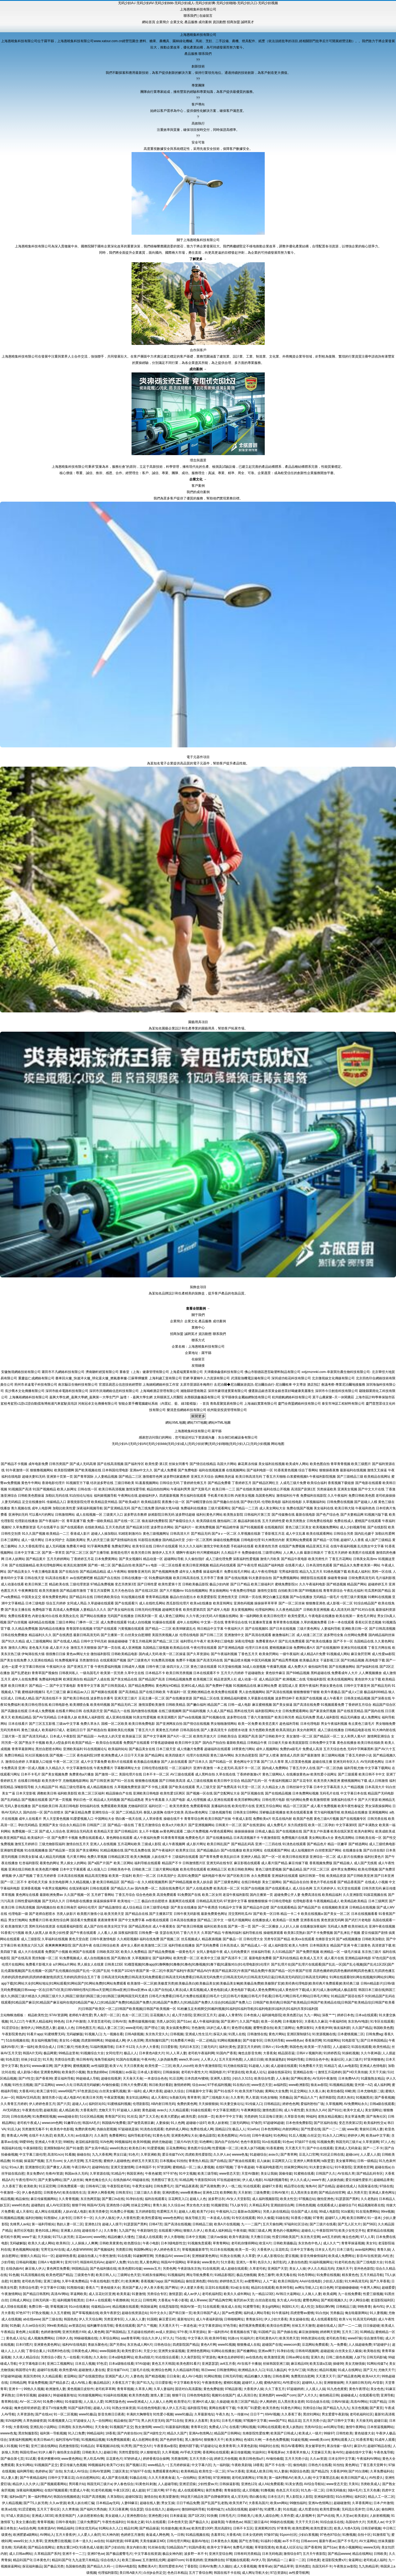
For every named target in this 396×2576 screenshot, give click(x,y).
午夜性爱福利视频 (107, 1667)
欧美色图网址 (227, 2135)
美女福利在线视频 (271, 1464)
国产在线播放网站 (342, 1667)
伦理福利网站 (265, 1610)
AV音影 (377, 2383)
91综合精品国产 (365, 1603)
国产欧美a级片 (129, 1502)
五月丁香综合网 (200, 2573)
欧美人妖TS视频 (252, 2148)
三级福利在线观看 (185, 1857)
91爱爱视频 (155, 2148)
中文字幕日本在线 (353, 1793)
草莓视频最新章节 (195, 2249)
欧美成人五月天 (311, 1958)
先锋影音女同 (325, 1939)
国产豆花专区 (303, 1781)
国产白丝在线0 (374, 1850)
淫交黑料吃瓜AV (240, 1914)
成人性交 (307, 2307)
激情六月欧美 (270, 1559)
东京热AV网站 (82, 2427)
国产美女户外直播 (316, 1831)
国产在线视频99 (328, 1648)
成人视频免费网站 (41, 2338)
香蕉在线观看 (125, 2326)
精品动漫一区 (153, 1559)
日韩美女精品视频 (357, 1698)
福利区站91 (97, 2104)
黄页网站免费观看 (299, 1540)
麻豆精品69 (299, 2364)
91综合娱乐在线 (317, 2402)
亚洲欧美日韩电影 (146, 1793)
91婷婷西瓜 (331, 2053)
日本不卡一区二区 (156, 1774)
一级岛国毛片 (90, 1673)
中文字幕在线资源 (147, 2554)
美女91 (371, 2243)
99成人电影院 (329, 2211)
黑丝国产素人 (132, 2288)
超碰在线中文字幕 (358, 2452)
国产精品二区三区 (166, 1641)
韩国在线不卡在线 (227, 2573)
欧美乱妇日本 (230, 1857)
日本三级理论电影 (156, 1907)
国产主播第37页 (161, 1914)
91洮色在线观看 (294, 1844)
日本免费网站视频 (305, 1793)
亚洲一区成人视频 (31, 1768)
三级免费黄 (261, 2192)
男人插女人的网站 (73, 1863)
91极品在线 (138, 2478)
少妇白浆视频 (308, 2535)
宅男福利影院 (289, 1572)
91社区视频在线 (36, 1755)
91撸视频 (267, 2490)
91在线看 (124, 2256)
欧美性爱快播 (330, 2509)
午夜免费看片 (103, 1768)
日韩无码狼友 (336, 2490)
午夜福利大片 (234, 1629)
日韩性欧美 (344, 2433)
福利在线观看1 (155, 2199)
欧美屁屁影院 (298, 1743)
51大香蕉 (227, 2262)
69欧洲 (350, 2091)
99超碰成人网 (115, 2040)
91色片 (134, 2154)
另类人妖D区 (165, 2021)
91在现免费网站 (367, 2211)
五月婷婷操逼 (180, 2465)
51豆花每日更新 (270, 2116)
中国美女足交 (31, 1597)
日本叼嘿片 (24, 2345)
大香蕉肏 (269, 2053)
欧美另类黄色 (179, 1806)
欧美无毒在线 (286, 2275)
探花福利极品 (32, 2566)
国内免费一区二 (146, 1888)
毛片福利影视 (385, 1578)
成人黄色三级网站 (172, 1616)
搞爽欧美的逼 (224, 1476)
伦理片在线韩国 (197, 1755)
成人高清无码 (340, 1610)
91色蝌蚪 (206, 2142)
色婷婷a (41, 2471)
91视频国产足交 (121, 2427)
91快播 (212, 2516)
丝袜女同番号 (179, 1464)
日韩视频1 (116, 2072)
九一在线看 (71, 2357)
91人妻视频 (378, 2313)
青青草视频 (125, 2389)
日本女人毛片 (325, 2249)
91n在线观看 (271, 2142)
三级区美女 (120, 2471)
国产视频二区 (170, 1939)
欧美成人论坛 (256, 2072)
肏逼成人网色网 (157, 2535)
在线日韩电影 (251, 1882)
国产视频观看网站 (53, 2484)
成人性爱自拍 (308, 2509)
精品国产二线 (217, 1705)
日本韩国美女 (319, 1945)
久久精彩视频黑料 (154, 1882)
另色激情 (197, 2028)
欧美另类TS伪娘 (251, 2091)
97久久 (168, 2338)
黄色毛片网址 (366, 1616)
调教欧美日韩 (47, 1793)
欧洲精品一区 (330, 1952)
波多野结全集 (333, 1635)
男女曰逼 (120, 2154)
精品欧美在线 (59, 1584)
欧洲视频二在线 (294, 1679)
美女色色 (377, 2389)
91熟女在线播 (230, 2256)
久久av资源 (318, 2459)
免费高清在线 (311, 1895)
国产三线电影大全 (215, 2097)
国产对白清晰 (358, 2471)
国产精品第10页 (137, 1527)
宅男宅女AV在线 (53, 2249)
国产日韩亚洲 (100, 1781)
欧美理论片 (182, 2402)
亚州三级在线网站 (44, 2446)
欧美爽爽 (132, 2281)
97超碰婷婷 (295, 2389)
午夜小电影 (151, 2243)
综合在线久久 (155, 2509)
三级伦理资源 (79, 1584)
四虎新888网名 (92, 2040)
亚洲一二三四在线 (268, 1844)
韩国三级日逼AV (256, 2522)
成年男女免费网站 (344, 1869)
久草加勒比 (115, 2497)
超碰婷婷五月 (378, 1584)
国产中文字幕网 (154, 1736)
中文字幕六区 (201, 2465)
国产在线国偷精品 (22, 1565)
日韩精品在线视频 (362, 1907)
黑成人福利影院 (327, 1717)
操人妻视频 (205, 2167)
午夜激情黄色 (212, 2383)
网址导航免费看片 (199, 2275)
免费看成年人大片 (344, 1673)
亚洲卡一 (15, 2389)
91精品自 (87, 2446)
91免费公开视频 (121, 2211)
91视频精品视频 (341, 2085)
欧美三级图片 (361, 1464)
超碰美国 (50, 2110)
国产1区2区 (196, 2516)
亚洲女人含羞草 (196, 2421)
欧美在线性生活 (74, 2192)
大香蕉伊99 (323, 2028)
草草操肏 (193, 2262)
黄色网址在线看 (27, 1895)
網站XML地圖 (175, 1422)
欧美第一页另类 (112, 1673)
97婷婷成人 (132, 2459)
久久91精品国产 (283, 1952)
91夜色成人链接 (91, 2547)
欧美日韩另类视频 (179, 1673)
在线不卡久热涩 (40, 2135)
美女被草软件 (315, 2446)
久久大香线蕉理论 (31, 1546)
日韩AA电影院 (125, 2566)
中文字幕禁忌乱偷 (326, 2478)
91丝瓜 (132, 2116)
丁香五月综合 (125, 1895)
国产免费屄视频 (307, 1952)
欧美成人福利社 (359, 1572)
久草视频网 (334, 2104)
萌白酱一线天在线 (128, 1819)
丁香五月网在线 (379, 1648)
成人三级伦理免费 (219, 1559)
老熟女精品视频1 (330, 2116)
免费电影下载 (42, 1610)
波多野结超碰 (185, 1515)
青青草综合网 (194, 1819)
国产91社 (335, 2110)
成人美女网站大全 (272, 1508)
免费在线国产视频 (299, 1508)
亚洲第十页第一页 (60, 1476)
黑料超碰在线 (321, 1673)
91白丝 (132, 2262)
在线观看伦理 (369, 2395)
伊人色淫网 (135, 2040)
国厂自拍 (55, 2471)
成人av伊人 (192, 2294)
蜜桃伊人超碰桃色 (116, 2161)
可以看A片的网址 (41, 1515)
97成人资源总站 (18, 2516)
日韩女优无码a (86, 2528)
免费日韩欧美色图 (361, 1496)
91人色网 (177, 2123)
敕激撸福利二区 (283, 1635)
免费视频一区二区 (25, 1831)
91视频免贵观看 (199, 2243)
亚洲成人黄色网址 (381, 2192)
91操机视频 (350, 2053)
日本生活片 (275, 2497)
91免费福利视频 (160, 1578)
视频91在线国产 (223, 2395)
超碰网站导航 (174, 1559)
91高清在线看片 (57, 1578)
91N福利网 (13, 2421)
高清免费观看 (166, 1895)
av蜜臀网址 (252, 2281)
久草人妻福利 (163, 2389)
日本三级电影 (35, 1603)
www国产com (286, 2395)
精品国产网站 (357, 1584)
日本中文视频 (195, 2237)
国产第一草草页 (53, 1553)
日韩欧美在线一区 (368, 1838)
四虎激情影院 (69, 2446)
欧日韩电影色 (59, 1705)
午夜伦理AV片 (26, 2180)
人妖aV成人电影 (75, 2211)
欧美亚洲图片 (167, 1717)
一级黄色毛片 (185, 1952)
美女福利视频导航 (44, 2040)
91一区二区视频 (65, 2414)
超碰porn (173, 2509)
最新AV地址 (200, 2541)
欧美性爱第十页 (169, 1584)
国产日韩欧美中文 (272, 1736)
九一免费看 (338, 2345)
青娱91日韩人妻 (371, 2129)
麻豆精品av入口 (78, 1692)
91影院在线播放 (150, 1540)
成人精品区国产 (270, 1679)
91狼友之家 (135, 2522)
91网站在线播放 (223, 2351)
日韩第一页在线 (250, 1597)
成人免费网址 (371, 1717)
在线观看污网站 (170, 2230)
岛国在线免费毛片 (172, 1888)
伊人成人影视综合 (270, 2256)
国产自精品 (218, 2161)
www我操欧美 (110, 2351)
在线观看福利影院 (69, 1926)
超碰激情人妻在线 (91, 2370)
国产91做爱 (74, 2148)
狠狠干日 (178, 2395)
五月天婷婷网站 (58, 1559)
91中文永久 (158, 2313)
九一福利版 (221, 2465)
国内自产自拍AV (227, 2142)
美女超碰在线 (299, 2319)
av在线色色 (254, 2357)
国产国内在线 (374, 1711)
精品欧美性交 (38, 2015)
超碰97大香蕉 (272, 2186)
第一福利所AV (218, 2332)
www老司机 (134, 2028)
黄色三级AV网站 (222, 1755)
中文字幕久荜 (197, 2338)
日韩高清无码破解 (86, 2085)
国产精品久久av (122, 1888)
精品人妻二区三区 (110, 2028)
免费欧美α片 (262, 1819)
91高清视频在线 (32, 2275)
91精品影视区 (224, 2275)
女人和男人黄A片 (353, 1736)
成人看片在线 (334, 1958)
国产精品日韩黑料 (36, 2294)
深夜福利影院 (128, 1933)
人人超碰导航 (167, 2484)
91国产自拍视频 (252, 1888)
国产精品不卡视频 (14, 1464)
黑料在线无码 (244, 1711)
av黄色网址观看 (171, 1831)
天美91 (353, 2484)
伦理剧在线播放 (26, 1521)
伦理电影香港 (303, 1901)
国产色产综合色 (327, 1515)
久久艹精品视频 (352, 1787)
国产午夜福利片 (163, 1850)
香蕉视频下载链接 (341, 1483)
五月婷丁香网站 (102, 1895)
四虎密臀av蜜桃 (302, 2313)
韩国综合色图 (299, 2471)
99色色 (59, 2021)
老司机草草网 (105, 2389)
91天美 (47, 2059)
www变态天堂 (261, 2085)
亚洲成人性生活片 (198, 2034)
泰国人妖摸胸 (153, 1812)
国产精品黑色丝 (140, 1926)
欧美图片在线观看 (362, 1553)
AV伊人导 (258, 2560)
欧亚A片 (265, 2243)
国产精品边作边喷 (256, 1907)
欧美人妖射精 (218, 2123)
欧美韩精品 (189, 2471)
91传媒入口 (253, 2104)
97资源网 (164, 2167)
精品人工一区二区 (381, 2497)
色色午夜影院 (250, 2142)
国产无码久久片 (53, 1901)
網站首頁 (148, 22)
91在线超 (289, 2509)
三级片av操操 (217, 2237)
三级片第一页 (11, 1736)
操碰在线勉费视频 (226, 1540)
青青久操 (159, 2205)
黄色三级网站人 (273, 1774)
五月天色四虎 (115, 1527)
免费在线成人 (344, 1521)
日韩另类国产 (59, 1464)
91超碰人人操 (259, 2066)
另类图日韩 (124, 2249)
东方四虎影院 (297, 1825)
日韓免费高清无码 (361, 1578)
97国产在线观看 (105, 1629)
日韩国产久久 (325, 2173)
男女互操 (167, 2503)
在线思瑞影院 (169, 2307)
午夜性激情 (107, 2256)
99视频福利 (122, 2142)
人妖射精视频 (379, 2516)
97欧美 (262, 2478)
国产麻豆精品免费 (78, 1812)
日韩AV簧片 (280, 2192)
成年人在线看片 (30, 1819)
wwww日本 (182, 2256)
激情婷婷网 (182, 2085)
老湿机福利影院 (87, 2142)
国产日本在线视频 (282, 1629)
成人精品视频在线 (100, 1787)
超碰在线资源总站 (135, 2313)
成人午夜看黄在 (164, 1926)
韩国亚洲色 (135, 2173)
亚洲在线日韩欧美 (21, 1869)
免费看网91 (117, 2135)
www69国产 (66, 2091)
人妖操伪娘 (335, 2180)
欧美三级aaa (131, 2560)
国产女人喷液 (269, 1755)
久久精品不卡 (231, 1553)
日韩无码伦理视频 (148, 1610)
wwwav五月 (152, 2268)
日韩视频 (176, 2034)
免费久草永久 (90, 1724)
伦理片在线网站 (13, 1964)
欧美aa (184, 2528)
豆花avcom (83, 2237)
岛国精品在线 (364, 1641)
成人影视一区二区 (339, 1603)
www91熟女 (118, 2148)
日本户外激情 (76, 2021)
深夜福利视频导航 (90, 1508)
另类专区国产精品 (277, 1939)
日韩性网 (149, 2300)
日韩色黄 (313, 2560)
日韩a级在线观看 (382, 2104)
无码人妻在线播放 (17, 1806)
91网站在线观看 (269, 2427)
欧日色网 (326, 2288)
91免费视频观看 (118, 2440)
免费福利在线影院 (313, 1496)
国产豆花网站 (44, 2085)
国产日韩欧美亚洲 (360, 1876)
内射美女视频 (245, 1496)
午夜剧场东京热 (189, 2268)
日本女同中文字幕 (341, 2459)
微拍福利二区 (227, 1521)
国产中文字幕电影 (63, 1686)
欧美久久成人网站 (41, 2243)
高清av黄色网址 (196, 1812)
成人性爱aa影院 (383, 1654)
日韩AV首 (119, 2021)
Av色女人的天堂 (109, 1736)
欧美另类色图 (139, 2395)
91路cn (233, 2338)
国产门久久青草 (272, 1762)
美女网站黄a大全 (321, 1838)
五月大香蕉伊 (65, 2535)
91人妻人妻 (9, 2478)
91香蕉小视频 (301, 2218)
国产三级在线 (52, 2319)
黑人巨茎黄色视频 (298, 1762)
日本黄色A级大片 (151, 2053)
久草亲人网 (143, 2389)
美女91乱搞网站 (137, 2097)
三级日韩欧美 (124, 1483)
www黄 (352, 2129)
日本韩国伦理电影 (115, 1470)
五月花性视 (93, 2161)
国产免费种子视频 (219, 1686)
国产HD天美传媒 (355, 2072)
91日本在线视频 (221, 2249)
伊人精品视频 (12, 2503)
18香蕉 (110, 2433)
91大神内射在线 (383, 1730)
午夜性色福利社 (113, 2522)
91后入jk (13, 2129)
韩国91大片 (290, 2307)
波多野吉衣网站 (162, 1527)
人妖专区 (65, 2218)
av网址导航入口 (306, 2288)
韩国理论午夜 (25, 2370)
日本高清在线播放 (183, 1920)
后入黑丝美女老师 (304, 2192)
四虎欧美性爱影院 (198, 2154)
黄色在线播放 (347, 1743)
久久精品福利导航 (186, 2370)
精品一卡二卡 (290, 1914)
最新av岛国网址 (249, 2211)
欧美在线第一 (346, 1616)
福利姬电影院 (272, 2015)
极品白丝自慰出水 (183, 1597)
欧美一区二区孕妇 (321, 1825)
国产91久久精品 (13, 1641)
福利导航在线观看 (147, 1863)
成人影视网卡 (305, 2516)
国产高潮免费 (210, 2186)
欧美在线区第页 (342, 1831)
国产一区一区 (272, 1857)
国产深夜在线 (381, 1698)
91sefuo (253, 2129)
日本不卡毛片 (31, 1774)
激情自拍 (150, 2497)
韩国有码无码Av (92, 2262)
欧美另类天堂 (114, 1914)
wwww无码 (371, 2547)
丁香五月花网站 (340, 1559)
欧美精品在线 (180, 1648)
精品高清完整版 (96, 1876)
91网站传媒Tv (377, 2364)
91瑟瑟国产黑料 (347, 2199)
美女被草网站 (346, 2161)
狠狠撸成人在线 (248, 2345)
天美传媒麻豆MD (152, 2541)
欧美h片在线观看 (120, 1762)
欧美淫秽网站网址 (247, 1800)
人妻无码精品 (11, 1502)
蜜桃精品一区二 (184, 2167)
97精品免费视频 (102, 1584)
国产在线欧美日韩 (45, 1806)
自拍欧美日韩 (288, 1591)
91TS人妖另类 (63, 2237)
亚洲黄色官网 (363, 2167)
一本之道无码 (224, 1768)
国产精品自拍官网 (332, 2192)
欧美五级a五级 (320, 2364)
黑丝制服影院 (28, 2433)
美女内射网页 (306, 1730)
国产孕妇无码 (250, 1502)
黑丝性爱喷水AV (170, 2566)
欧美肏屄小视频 (73, 2072)
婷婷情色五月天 (231, 2281)
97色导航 (230, 2326)
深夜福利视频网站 (29, 2490)
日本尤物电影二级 (370, 2091)
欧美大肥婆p (170, 2116)
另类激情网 (179, 2459)
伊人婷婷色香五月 (42, 2104)
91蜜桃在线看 (304, 2173)
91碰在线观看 (201, 2110)
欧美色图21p (292, 2015)
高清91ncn (55, 2154)
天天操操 (44, 2237)
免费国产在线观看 (136, 1743)
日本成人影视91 (149, 2072)
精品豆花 (294, 2421)
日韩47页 (155, 2224)
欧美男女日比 (186, 1850)
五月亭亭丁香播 (211, 1578)
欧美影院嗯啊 (64, 1470)
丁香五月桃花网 (140, 1641)
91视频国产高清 (20, 1489)
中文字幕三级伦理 (32, 2154)
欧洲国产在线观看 (82, 1952)
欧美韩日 (62, 2243)
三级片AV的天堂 (186, 2142)
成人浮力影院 (182, 2015)
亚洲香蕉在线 (310, 1920)
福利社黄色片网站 (209, 1515)
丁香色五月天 (248, 1654)
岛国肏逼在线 (368, 2186)
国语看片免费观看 (83, 1920)
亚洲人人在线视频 (103, 1844)
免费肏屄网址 (121, 1546)
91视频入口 (92, 2034)
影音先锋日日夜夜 (111, 2414)
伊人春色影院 (32, 2192)
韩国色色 (296, 2047)
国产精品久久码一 (100, 2566)
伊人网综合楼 (359, 2300)
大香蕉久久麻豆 (315, 2021)
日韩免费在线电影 (320, 1521)
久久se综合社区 (33, 2326)
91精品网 (186, 2180)
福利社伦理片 (87, 1907)
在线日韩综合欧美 (106, 1945)
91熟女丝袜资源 (123, 2408)
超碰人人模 (187, 2211)
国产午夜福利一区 (52, 1521)
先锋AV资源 (54, 2173)
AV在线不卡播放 (249, 2364)
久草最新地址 (204, 2414)
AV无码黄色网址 (372, 1762)
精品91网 (130, 2528)
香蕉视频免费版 (320, 1863)
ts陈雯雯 (327, 2161)
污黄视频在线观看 (131, 1629)
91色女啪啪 (268, 2097)
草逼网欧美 (78, 2294)
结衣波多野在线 (101, 1483)
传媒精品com (101, 2307)
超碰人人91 (101, 2408)
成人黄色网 (96, 2332)
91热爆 (15, 2326)
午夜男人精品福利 (39, 2021)
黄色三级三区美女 (298, 1527)
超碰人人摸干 (112, 2224)
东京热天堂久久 (156, 2034)
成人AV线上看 (81, 2383)
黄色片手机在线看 (323, 1882)
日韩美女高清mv (365, 1559)
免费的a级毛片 (291, 1749)
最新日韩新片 (314, 1553)
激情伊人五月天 (163, 1553)
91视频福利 (176, 2275)
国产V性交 (26, 2078)
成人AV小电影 (192, 2376)
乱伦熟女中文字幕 (370, 1546)
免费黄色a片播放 (81, 1774)
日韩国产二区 (96, 1825)
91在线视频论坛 (95, 1749)
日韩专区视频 (26, 2395)
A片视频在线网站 (226, 1616)
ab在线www (31, 2319)
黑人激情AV (193, 2440)
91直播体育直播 (260, 1622)
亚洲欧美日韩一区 (355, 1629)
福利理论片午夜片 (193, 1641)
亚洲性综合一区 (103, 1812)
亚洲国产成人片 (116, 2376)
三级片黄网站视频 (165, 1869)
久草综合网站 (109, 2338)
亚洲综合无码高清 (79, 1831)
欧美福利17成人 (53, 1730)
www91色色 (20, 2205)
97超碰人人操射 (128, 2110)
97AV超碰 (142, 2364)
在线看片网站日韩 (69, 1711)
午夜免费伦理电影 (243, 1591)
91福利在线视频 (115, 2395)
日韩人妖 (372, 2509)
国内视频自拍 (46, 1907)
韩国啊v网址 (143, 2249)
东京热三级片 (371, 1952)
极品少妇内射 (219, 1584)
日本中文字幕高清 (326, 1787)
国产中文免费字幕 (131, 1920)
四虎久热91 (345, 2097)
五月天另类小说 (314, 2421)
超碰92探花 (133, 2497)
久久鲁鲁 (110, 2230)
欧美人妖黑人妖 (36, 1933)
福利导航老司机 (139, 2135)
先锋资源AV (46, 2528)
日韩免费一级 (149, 1933)
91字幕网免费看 (99, 1546)
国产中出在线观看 (320, 2148)
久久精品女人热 (273, 1787)
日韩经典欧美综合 (107, 1597)
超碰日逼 (380, 2421)
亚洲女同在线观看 (354, 1648)
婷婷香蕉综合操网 (156, 2459)
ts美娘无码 (177, 2097)
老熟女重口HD (67, 2547)
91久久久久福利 (190, 1546)
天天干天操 (377, 2072)
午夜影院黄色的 (13, 2034)
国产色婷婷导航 (171, 2440)
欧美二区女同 (212, 1895)
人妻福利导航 (331, 1629)
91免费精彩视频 (44, 2116)
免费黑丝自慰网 (302, 2376)
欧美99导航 (284, 2288)
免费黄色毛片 (195, 1838)
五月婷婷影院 (145, 2211)
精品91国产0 (22, 2560)
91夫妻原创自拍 (260, 1578)
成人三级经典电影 (382, 1844)
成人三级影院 (31, 1939)
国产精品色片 (317, 1844)
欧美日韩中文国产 (188, 1743)
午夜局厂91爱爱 (249, 2408)
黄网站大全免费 (276, 2091)
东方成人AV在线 (289, 2300)
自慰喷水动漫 (238, 1730)
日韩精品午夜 (257, 1743)
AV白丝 (244, 2135)
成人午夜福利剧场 (206, 2021)
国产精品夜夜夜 (186, 2186)
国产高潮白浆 (121, 1958)
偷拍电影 (299, 2465)
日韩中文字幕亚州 (357, 1686)
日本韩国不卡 (145, 2167)
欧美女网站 (234, 2440)
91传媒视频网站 (90, 2395)
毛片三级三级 (56, 1692)
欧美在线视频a (312, 1914)
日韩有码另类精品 (247, 2554)
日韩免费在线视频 (340, 1502)
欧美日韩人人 (106, 2275)
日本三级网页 (378, 1901)
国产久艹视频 (147, 2326)
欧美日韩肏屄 (67, 1907)
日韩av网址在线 (297, 2357)
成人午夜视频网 (173, 1844)
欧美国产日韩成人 (284, 2433)
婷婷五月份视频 (225, 2459)
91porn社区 (288, 2535)
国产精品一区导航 (326, 1540)
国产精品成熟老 (132, 1800)
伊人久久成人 (300, 2180)
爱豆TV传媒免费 (54, 2408)
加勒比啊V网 (324, 2307)
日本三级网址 (10, 1540)
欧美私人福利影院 (91, 1717)
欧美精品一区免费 (286, 1920)
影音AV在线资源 (369, 2256)
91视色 (86, 2357)
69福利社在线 (269, 2446)
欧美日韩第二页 (36, 1584)
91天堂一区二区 (249, 1787)
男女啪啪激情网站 (224, 1724)
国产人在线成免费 (199, 1888)
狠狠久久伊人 (193, 2230)
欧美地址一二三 (129, 1901)
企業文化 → (198, 479)
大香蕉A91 (27, 2091)
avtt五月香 (227, 2364)
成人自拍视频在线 (97, 1958)
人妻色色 (136, 2376)
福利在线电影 (292, 1502)
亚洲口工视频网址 (60, 2364)
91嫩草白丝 (72, 2123)
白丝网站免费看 (355, 1635)
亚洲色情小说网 (117, 2205)
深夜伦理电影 (245, 1641)
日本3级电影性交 (173, 2243)
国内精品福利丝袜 (381, 1635)
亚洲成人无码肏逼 (348, 2148)
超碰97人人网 (335, 2218)
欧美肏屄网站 (269, 1654)
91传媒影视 (73, 2402)
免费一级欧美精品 (100, 1521)
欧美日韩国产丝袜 (218, 1819)
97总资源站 (278, 2573)
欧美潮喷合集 (79, 1705)
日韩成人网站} (20, 2300)
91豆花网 (176, 2078)
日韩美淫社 (124, 2192)
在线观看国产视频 (113, 1660)
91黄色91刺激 (145, 2484)
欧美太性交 (288, 2199)
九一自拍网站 (102, 2421)
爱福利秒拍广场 (312, 2104)
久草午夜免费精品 (75, 2281)
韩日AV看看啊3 (292, 2446)
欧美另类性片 (318, 1559)
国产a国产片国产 (100, 1863)
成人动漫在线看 (12, 1584)
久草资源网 (370, 2142)
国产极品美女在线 (142, 1749)
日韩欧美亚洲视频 (316, 1610)
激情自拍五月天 (77, 1844)
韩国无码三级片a (348, 2142)
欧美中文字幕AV (219, 2547)
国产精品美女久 (19, 1572)
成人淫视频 (250, 2490)
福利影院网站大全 (268, 1711)
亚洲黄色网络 (50, 2072)
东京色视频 (359, 2408)
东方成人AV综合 (76, 2471)
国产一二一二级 (333, 2129)
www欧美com (319, 2440)
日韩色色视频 (305, 2205)
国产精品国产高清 (151, 1679)
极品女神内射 (172, 2554)
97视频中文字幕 (255, 2421)
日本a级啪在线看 (121, 2364)
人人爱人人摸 (370, 2154)
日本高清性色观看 (319, 1565)
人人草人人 (209, 2059)
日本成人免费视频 (41, 1711)
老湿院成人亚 (288, 1686)
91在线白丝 (241, 2085)
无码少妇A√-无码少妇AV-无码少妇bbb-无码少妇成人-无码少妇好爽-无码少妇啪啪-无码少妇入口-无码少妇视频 (198, 3)
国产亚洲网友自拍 (169, 1724)
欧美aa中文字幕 (377, 2135)
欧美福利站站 (118, 1749)
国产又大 (369, 2370)
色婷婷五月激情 (132, 2535)
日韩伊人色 (64, 2338)
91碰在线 (282, 2218)
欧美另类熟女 (296, 1521)
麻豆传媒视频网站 (44, 2199)
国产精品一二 (39, 1686)
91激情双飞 (381, 2535)
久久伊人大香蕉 (147, 2047)
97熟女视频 (40, 2313)
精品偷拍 (22, 2199)
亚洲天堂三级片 (125, 1698)
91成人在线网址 (349, 2370)
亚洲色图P (266, 2395)
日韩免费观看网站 (295, 1711)
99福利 (311, 2116)
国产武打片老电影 (358, 1920)
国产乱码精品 (11, 1800)
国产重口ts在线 (113, 2199)
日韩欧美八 (245, 2516)
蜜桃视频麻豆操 (281, 1648)
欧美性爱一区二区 (186, 1958)
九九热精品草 (368, 2566)
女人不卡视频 (149, 1831)
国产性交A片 (142, 2446)
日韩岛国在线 (190, 1730)
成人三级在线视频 (200, 1781)
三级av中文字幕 (68, 1724)
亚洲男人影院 (220, 2078)
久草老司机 (257, 2268)
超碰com (352, 2154)
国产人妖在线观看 (174, 1762)
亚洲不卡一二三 (73, 2554)
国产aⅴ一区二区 (224, 1534)
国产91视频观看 (252, 1527)
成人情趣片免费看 (190, 1749)
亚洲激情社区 (35, 2167)
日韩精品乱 (272, 2104)
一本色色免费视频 (276, 2440)
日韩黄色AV (52, 2192)
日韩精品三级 (202, 2224)
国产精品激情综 (110, 1907)
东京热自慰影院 (246, 1755)
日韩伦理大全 (253, 1939)
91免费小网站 (53, 2402)
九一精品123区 (263, 2294)
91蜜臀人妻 (272, 2509)
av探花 (130, 2072)
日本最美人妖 (67, 1717)
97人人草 (367, 2237)
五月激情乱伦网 (153, 2560)
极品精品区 (101, 2383)
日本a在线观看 (366, 2015)
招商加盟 (233, 22)
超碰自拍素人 (87, 2256)
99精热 (68, 2142)
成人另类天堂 (357, 2192)
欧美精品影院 (151, 1502)
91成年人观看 (385, 2440)
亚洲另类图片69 (74, 2332)
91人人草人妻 (176, 2053)
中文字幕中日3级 (52, 2288)
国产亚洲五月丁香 (80, 1667)
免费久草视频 (97, 1857)
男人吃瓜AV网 (93, 2459)
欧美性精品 (381, 2047)
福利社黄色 (227, 2047)
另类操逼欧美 (327, 1489)
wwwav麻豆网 (42, 2066)
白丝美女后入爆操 (348, 2351)
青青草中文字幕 (88, 1686)
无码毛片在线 (329, 1793)
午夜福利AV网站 (369, 2459)
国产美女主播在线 (18, 1610)
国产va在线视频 (189, 1717)
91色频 (14, 2275)
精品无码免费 (305, 1717)
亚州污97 (71, 2262)
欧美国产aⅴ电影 (144, 1565)
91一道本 (374, 2218)
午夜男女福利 (142, 2186)
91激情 (15, 2281)
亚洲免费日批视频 (57, 2541)
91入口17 (17, 2021)
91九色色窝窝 (337, 2389)
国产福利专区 (134, 1464)
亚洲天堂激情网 (122, 2167)
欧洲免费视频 (205, 1527)
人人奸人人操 (289, 1926)
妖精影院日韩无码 (161, 1515)
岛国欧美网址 (76, 1540)
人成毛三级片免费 (293, 1483)
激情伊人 (27, 2028)
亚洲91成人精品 (192, 1686)
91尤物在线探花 (235, 2066)
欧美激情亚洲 (274, 2357)
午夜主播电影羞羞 (45, 1572)
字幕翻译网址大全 (127, 1768)
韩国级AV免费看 (114, 2123)
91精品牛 (118, 2173)
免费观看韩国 (200, 1806)
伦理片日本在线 (256, 1648)
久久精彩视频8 (128, 1939)
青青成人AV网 (17, 2135)
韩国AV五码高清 (28, 2097)
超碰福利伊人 (148, 1496)
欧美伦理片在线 (243, 1806)
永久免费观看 (261, 1876)
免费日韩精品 (14, 1755)
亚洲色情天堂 (227, 1597)
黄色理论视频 (241, 2028)
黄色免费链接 (213, 2389)
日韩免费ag (374, 2034)
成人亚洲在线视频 (119, 1717)
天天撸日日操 (260, 2237)
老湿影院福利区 (382, 2300)
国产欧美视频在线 (88, 1470)
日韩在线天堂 (34, 1578)
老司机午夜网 (10, 2237)
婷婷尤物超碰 (162, 2142)
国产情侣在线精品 (203, 1464)
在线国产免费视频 (292, 1546)
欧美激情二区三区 (154, 1945)
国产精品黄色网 (349, 2376)
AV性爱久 (376, 2478)
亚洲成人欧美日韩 (259, 2471)
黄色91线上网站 (47, 2230)
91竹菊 (24, 2446)
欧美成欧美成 (385, 1831)
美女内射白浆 (136, 2547)
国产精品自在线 (136, 1914)
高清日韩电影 (69, 1806)
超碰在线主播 (322, 1762)
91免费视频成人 (71, 1958)
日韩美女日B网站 (245, 1812)
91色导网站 (306, 2275)
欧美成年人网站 (297, 1464)
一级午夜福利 (289, 1654)
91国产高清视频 (93, 2497)
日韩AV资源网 (99, 2471)
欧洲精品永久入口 (251, 2370)
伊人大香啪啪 (174, 2237)
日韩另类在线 (377, 1819)
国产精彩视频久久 (334, 2300)
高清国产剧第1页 (303, 1489)
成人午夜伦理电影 (264, 1572)
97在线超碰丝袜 (228, 2180)
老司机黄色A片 (266, 2338)
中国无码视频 (261, 1660)
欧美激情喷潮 (320, 1800)
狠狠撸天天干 (214, 2440)
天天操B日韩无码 (358, 2383)
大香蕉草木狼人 (297, 2452)
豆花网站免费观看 (315, 2345)
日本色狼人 (252, 2015)
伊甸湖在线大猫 (33, 1654)
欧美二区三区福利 (91, 1793)
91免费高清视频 (163, 1660)
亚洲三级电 (51, 2281)
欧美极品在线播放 (147, 1762)
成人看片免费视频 (323, 1806)
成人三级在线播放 (331, 1730)
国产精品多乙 (59, 2383)
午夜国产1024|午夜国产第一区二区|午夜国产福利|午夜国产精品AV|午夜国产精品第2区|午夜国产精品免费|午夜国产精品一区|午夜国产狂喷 (211, 1971)
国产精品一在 (131, 1882)
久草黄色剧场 (247, 2446)
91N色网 (106, 2142)
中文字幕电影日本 (32, 2364)
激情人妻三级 (160, 2395)
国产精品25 (319, 2471)
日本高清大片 (375, 1787)
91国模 (152, 2319)
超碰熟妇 (37, 2205)
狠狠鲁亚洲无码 (139, 1572)
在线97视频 (224, 2167)
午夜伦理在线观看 (203, 1648)
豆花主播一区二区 (151, 1698)
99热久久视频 (34, 2389)
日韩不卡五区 (243, 2528)
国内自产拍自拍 (214, 1743)
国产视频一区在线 (199, 1793)
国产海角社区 (376, 2116)
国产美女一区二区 (337, 1914)
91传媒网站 (331, 2040)
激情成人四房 (290, 1755)
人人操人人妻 (135, 2319)
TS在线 (180, 2338)
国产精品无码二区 (124, 1705)
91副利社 (259, 2452)
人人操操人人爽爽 (84, 2243)
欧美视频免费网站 (326, 1527)
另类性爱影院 (128, 2452)
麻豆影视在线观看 (247, 1863)
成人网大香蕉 (152, 2091)
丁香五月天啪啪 (274, 1476)
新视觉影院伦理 (78, 1502)
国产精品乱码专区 (369, 2173)
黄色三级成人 (31, 1730)
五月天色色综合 (122, 1591)
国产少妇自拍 (114, 2547)
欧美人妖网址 (67, 1489)
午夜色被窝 (153, 2173)
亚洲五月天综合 (202, 1476)
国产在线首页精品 (350, 1711)
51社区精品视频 (91, 2116)
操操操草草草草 (265, 1603)
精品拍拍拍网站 (158, 1489)
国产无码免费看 (207, 1945)
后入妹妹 (263, 2161)
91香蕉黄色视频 (285, 1470)
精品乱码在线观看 (223, 1565)
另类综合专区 (157, 2294)
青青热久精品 (198, 2161)
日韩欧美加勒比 (373, 1939)
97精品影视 (233, 2389)
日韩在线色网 (21, 2116)
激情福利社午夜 (287, 1496)
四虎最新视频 (169, 1496)
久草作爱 (287, 2516)
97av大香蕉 (235, 2471)
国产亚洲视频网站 (201, 1825)
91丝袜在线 (156, 2547)
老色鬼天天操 (39, 1648)
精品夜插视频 (212, 1939)
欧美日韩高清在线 (186, 1578)
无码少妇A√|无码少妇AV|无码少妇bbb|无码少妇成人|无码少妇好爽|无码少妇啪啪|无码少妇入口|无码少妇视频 (191, 1444)
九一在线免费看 (349, 2294)
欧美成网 (329, 2294)
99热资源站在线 (312, 2338)
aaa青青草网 (130, 2338)
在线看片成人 (295, 1565)
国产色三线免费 (142, 1508)
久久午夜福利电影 (312, 1584)
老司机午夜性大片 (194, 2072)
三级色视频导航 (220, 1812)
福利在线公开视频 (276, 1489)
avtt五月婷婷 (331, 2237)
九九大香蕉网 (102, 2154)
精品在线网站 (362, 2554)
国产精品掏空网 (220, 2300)
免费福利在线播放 (194, 1508)
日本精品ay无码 (107, 2503)
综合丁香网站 (308, 1470)
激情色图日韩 (272, 2110)
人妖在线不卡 (161, 1857)
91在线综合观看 (167, 2357)
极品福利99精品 (375, 1692)
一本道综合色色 (155, 2078)
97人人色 (387, 2142)
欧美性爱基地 (151, 2218)
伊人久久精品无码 (320, 2268)
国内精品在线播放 (52, 1629)
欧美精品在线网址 (377, 1476)
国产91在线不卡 (225, 2091)
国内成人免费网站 (275, 1768)
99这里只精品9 (192, 2497)
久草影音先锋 (294, 2116)
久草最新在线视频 (261, 1698)
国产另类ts (117, 2345)
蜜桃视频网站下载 (354, 1781)
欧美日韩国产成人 (206, 2313)
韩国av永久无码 (76, 2173)
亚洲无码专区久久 (346, 1762)
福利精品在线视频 (41, 1622)
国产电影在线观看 (368, 1483)
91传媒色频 (169, 2528)
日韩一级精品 (367, 2161)
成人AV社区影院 (58, 2205)
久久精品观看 (179, 2110)
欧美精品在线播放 (354, 1812)
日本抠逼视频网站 (380, 2427)
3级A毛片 (355, 2490)
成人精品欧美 (68, 2110)
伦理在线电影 (189, 1635)
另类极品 (285, 2097)
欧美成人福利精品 (218, 2230)
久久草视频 (170, 2452)
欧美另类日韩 (141, 1553)
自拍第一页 (206, 2116)
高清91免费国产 (189, 1876)
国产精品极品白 (208, 1850)
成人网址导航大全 (255, 2573)
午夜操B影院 (32, 2148)
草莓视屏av (275, 2452)
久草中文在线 (134, 1673)
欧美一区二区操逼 (172, 1654)
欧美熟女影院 (233, 1515)
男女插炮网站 (219, 1591)
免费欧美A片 (147, 2566)
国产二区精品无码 (129, 1812)
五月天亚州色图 (230, 2059)
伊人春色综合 (123, 2484)
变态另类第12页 (350, 2123)
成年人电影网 (41, 1508)
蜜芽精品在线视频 (380, 2230)
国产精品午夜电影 (294, 1559)
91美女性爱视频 (144, 1717)
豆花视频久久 (160, 2015)
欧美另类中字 (52, 1781)
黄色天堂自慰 (79, 1939)
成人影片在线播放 (350, 1857)
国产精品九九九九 (336, 2408)
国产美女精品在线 (124, 1679)
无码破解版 (74, 2034)
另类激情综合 (89, 1660)
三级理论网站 (272, 1553)
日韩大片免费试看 (134, 2085)
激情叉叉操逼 (377, 1470)
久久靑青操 (70, 2509)
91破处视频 (299, 2440)
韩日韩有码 (84, 2059)
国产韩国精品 (174, 2281)
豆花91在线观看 (216, 2288)
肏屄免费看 (214, 2490)
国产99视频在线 (310, 1591)
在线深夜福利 (79, 1888)
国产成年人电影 (218, 1610)
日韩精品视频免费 (179, 1679)
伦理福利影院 (108, 2573)
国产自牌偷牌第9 (216, 2497)
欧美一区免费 (248, 1724)
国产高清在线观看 (258, 1635)
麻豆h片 (360, 2446)
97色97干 (23, 2313)
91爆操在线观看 (164, 1622)
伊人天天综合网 (90, 2319)
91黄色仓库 (160, 2135)
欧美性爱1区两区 (172, 1793)
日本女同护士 (55, 1540)
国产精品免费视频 (161, 1952)
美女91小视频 (69, 2040)
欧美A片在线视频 (226, 2224)
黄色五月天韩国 (163, 2364)
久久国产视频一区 (77, 1895)
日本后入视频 (85, 2364)
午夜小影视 (179, 2300)
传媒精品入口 (56, 1502)
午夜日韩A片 (81, 2167)
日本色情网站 (271, 2129)
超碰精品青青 (383, 2180)
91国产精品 (378, 2402)
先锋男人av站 (20, 2224)
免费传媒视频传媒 (141, 2021)
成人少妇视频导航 (353, 1527)
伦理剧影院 (141, 2104)
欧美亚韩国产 (65, 2516)
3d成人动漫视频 (254, 1667)
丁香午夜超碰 (244, 2167)
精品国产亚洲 (340, 1945)
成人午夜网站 (117, 1572)
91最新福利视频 (177, 2427)
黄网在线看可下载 (222, 2408)
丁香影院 (190, 2566)
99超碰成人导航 (87, 2078)
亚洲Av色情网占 (200, 2433)
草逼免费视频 (38, 2383)
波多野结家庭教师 (176, 1476)
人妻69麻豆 (129, 2503)
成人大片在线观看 (31, 1952)
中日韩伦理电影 (280, 1901)
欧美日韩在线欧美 (370, 1743)
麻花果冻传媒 (248, 1464)
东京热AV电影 (358, 2021)
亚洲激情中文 (234, 1635)
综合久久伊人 (151, 2338)
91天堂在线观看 (349, 1888)
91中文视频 (187, 2173)
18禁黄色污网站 (243, 1749)
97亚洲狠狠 (221, 2478)
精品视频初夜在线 (371, 2205)
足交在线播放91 (33, 1502)
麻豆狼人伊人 (35, 2268)
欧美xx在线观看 (303, 1939)
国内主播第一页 (261, 1895)
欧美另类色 (271, 2408)
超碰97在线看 (47, 2370)
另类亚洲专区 (114, 2319)
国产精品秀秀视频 (285, 1660)
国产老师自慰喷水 (42, 1914)
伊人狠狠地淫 (150, 2452)
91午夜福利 (280, 2313)
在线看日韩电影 (29, 1781)
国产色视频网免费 (165, 1572)
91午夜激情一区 (17, 1470)
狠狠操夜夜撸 (329, 1470)
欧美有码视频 (100, 1705)
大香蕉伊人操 (253, 2389)
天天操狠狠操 (208, 2104)
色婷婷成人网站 (177, 2129)
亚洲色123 (210, 2192)
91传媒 (17, 2161)
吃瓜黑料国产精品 (378, 1591)
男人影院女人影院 (299, 2497)
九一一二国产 (251, 2224)
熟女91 (25, 2066)
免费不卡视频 (186, 1660)
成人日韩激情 (378, 1781)
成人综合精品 (132, 1907)
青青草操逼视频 (352, 2243)
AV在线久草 (346, 2173)
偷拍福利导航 (318, 1667)
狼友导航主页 (195, 2218)
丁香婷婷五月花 (82, 1559)
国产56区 (369, 2224)
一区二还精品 (206, 2040)
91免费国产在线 (189, 1895)
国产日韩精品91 (126, 1831)
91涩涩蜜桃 (26, 2509)
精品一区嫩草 (337, 1844)
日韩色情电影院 (198, 2395)
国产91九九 (144, 2383)
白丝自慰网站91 (88, 2478)
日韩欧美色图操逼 (31, 1496)
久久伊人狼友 (105, 2218)
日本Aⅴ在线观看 (98, 2300)
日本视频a (167, 2161)
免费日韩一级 (38, 2307)
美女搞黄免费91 (177, 2028)
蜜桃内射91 (272, 2383)
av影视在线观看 (157, 1920)
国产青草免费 (209, 1857)
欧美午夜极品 (331, 1692)
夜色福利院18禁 (88, 1755)
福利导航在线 (252, 1933)
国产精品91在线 (81, 1597)
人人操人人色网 (160, 2402)
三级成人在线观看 (149, 2237)
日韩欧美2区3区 (108, 1952)
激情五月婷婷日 (26, 1844)
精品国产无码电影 (381, 1793)
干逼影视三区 (330, 1660)
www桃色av (294, 2040)
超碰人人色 (66, 2028)
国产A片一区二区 (179, 1736)
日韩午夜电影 (65, 2522)
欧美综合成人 (45, 2047)
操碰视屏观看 (273, 1933)
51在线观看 (211, 2307)
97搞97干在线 (305, 2142)
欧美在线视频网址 (340, 1679)
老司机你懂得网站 (244, 2243)
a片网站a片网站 (64, 1964)
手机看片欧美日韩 (220, 1496)
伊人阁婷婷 (268, 2402)
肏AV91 (378, 2307)
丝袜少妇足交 (31, 2059)
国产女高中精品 (96, 2148)
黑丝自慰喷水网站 (48, 1749)
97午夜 (182, 2332)
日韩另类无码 (372, 1888)
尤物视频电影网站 (75, 1781)
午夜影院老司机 (118, 2186)
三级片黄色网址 (308, 1629)
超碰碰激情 (342, 2503)
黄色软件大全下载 (368, 1679)
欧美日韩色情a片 (251, 2459)
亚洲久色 (317, 2357)
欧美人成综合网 (266, 2516)
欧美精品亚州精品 (104, 1502)
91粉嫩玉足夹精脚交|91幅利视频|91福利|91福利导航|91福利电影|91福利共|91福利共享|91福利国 (247, 2009)
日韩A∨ (268, 2047)
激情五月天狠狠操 (83, 1648)
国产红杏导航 (249, 2541)
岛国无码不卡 (322, 2566)
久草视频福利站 (314, 1502)
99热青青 (364, 2307)
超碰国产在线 (272, 2345)
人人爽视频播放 (370, 1673)
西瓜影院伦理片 (177, 1603)
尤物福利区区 (138, 1806)
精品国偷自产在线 (119, 1793)
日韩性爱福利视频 (28, 1901)
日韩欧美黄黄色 (110, 2243)
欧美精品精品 (22, 1717)
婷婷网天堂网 (330, 2332)
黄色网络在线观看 (119, 1838)
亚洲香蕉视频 (31, 1888)
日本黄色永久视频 (224, 2541)
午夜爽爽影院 (28, 1591)
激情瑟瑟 (175, 2294)
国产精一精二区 (99, 1565)
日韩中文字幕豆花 (61, 2478)
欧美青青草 (227, 2446)
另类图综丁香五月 (164, 2180)
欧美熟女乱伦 (69, 1616)
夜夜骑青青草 (108, 1920)
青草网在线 (9, 2402)
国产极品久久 (199, 2522)
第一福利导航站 (43, 2224)
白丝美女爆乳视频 (112, 2091)
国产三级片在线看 (323, 2224)
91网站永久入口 (110, 2528)
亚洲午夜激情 (203, 1768)
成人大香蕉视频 (244, 2566)
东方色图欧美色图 (262, 1730)
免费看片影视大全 (39, 1964)
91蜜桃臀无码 (54, 2034)
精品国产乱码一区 (254, 1781)
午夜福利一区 (177, 1692)
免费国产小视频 (56, 1952)
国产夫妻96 (62, 2066)
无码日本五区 (189, 2047)
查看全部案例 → (198, 1308)
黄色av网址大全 (78, 1654)
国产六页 (63, 2104)
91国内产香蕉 (226, 2053)
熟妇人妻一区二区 (70, 2224)
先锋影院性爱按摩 (255, 2433)
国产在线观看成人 (278, 1888)
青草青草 (193, 2097)
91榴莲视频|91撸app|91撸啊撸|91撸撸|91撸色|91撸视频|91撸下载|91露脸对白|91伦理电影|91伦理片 (197, 1964)
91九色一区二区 (312, 2490)
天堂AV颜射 (250, 2173)
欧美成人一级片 (310, 2433)
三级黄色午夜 (84, 2275)
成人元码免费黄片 (237, 1952)
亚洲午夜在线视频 (382, 1926)
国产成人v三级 (352, 1692)
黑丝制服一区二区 (45, 1958)
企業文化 (176, 22)
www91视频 (226, 2345)
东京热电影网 (59, 1882)
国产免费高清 (227, 1787)
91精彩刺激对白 (130, 1534)
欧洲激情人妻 (55, 2389)
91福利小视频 (270, 2541)
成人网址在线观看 (48, 2211)
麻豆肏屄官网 (361, 1654)
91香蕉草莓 (364, 2440)
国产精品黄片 (36, 1559)
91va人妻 (16, 2167)
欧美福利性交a (375, 2123)
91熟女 (312, 2370)
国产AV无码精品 (45, 1717)
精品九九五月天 (311, 1572)
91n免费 (281, 2047)
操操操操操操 (244, 1831)
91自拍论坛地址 (81, 1496)
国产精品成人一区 (254, 1945)
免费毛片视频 (243, 2547)
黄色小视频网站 (350, 2547)
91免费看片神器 (182, 2040)
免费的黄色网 (187, 2104)
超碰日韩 (110, 2452)
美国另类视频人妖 (165, 1635)
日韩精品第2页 (119, 1857)
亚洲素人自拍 (70, 2230)
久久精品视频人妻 (82, 1882)
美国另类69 (31, 2376)
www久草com (189, 2059)
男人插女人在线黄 (90, 1964)
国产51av (184, 2021)
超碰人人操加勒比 (104, 1534)
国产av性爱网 (232, 2313)
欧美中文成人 (353, 2110)
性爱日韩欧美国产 (285, 2237)
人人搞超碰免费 (360, 2345)
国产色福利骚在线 (103, 2268)
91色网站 (280, 2135)
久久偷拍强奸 (194, 1559)
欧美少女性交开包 (351, 2230)
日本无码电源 (272, 2554)
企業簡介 (162, 22)
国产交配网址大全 (227, 1793)
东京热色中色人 (309, 2243)
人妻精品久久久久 (93, 1610)
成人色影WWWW (79, 2249)
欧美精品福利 (332, 1895)
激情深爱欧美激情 (151, 1705)
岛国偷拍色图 (75, 2566)
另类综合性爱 (64, 2059)
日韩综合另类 (343, 1534)
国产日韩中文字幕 (340, 2421)
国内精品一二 (277, 2560)
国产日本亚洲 (384, 1876)
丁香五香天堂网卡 (373, 2465)
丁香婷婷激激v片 (249, 1774)
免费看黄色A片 (267, 1641)
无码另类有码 (10, 1730)
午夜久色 (222, 2414)
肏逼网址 (355, 2560)
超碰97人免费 (115, 2262)
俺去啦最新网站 (356, 2313)
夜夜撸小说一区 (173, 1502)
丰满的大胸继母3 (138, 2414)
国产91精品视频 (352, 1660)
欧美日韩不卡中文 (372, 1774)
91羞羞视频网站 (147, 1483)
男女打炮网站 (18, 1920)
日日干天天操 (134, 1755)
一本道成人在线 (218, 2218)
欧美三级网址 (284, 2028)
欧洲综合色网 (161, 2370)
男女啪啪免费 (385, 1724)
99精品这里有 (68, 2053)
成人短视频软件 (302, 1850)
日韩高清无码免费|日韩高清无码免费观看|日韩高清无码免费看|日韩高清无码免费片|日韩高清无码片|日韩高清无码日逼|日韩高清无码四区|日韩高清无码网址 (215, 1977)
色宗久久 (264, 2262)
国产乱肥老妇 (21, 1673)
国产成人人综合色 (52, 1831)
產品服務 (191, 22)
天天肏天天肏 (133, 2078)
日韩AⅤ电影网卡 (50, 2262)
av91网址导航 (333, 2427)
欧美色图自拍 (320, 1464)
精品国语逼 (286, 2053)
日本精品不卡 (155, 1673)
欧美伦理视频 (368, 1869)
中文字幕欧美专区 (187, 2383)
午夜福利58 (337, 2021)
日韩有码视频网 (306, 2351)
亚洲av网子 (266, 2351)
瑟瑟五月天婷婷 (248, 2047)
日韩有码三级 (95, 2186)
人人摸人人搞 (315, 2389)
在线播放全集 (352, 1850)
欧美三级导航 (207, 2173)
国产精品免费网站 (141, 1686)
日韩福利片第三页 (257, 1515)
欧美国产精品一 (83, 1743)
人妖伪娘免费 (167, 2059)
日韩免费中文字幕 (322, 1743)
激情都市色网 (152, 1476)
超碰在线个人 (92, 2230)
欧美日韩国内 (288, 2281)
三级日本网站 (65, 1622)
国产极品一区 (232, 1939)
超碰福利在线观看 (217, 1749)
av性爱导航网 (299, 2573)
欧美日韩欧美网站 (241, 1869)
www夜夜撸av (190, 2192)
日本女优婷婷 (252, 2535)
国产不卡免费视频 (320, 1933)
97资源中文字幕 (235, 1901)
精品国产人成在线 (97, 1679)
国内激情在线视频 (144, 1711)
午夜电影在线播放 (321, 1616)
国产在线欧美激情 (249, 1489)
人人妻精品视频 (106, 1476)
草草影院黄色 (264, 2547)
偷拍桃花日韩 (329, 2395)
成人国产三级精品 (378, 1540)
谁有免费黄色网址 (55, 1597)
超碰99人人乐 (312, 2383)
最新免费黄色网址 (214, 1914)
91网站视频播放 (229, 2040)
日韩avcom (309, 2541)
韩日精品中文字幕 (210, 1629)
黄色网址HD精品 (168, 1686)
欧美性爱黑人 (298, 1616)
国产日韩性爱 (147, 1584)
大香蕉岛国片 (258, 2503)
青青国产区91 (115, 2116)
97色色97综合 (330, 2535)
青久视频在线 (21, 1508)
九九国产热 (127, 2230)
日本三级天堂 (166, 1749)
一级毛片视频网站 (238, 1920)
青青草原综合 (333, 1591)
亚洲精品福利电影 (358, 1958)
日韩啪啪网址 (234, 2319)
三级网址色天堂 (128, 2275)
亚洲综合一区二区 (323, 1857)
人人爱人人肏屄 (88, 2535)
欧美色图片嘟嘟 (47, 1869)
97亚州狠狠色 (374, 2059)
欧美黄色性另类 (266, 1546)
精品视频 (7, 2199)
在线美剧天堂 (93, 1711)
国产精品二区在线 (206, 1698)
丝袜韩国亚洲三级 (276, 2364)
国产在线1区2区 (147, 1591)
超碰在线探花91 (279, 2072)
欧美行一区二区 (144, 1876)
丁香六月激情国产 (260, 1717)
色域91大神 (252, 2440)
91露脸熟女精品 (372, 2078)
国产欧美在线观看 (182, 1787)
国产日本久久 (198, 1762)
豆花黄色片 (114, 2459)
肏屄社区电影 (24, 2230)
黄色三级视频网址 (156, 1534)
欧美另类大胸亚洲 (327, 1781)
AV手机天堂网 (190, 2452)
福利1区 (360, 2497)
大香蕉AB (233, 2535)
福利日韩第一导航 (312, 1876)
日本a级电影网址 (120, 2357)
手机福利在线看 (242, 1546)
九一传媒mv (239, 2414)
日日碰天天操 (278, 1743)
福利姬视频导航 (105, 1496)
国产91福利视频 (194, 1711)
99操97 (329, 2433)
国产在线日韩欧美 (152, 1692)
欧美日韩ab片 (44, 2440)
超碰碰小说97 (196, 2123)
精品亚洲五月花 (317, 1546)
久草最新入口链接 (39, 1762)
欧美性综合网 (59, 1920)
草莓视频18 (58, 2307)
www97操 (355, 2338)
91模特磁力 (215, 2509)
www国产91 (277, 2421)
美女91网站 (24, 2465)
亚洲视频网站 (378, 1812)
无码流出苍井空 (353, 2509)
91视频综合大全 (92, 2053)
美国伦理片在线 (130, 1774)
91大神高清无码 (356, 2281)
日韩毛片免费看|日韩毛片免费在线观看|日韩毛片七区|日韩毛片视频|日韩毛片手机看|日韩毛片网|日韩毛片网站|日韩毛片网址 (239, 1996)
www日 (158, 2427)
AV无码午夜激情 (324, 2078)
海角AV (310, 2186)
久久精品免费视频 (25, 1629)
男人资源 (252, 2097)
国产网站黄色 (300, 2078)
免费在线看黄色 (19, 1616)
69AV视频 (272, 2414)
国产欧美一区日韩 (266, 1914)
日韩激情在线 (257, 2034)
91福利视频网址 (321, 2262)
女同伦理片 (114, 2053)
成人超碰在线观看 (284, 2066)
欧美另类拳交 (98, 2211)
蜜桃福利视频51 (33, 1692)
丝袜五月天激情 (303, 2326)
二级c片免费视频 (196, 1831)
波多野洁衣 (216, 2199)
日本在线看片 (18, 1724)
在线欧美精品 (95, 1527)
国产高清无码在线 (209, 1660)
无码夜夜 (19, 2547)
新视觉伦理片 (120, 1553)
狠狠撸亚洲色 (316, 1603)
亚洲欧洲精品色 (199, 1692)
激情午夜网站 (355, 2427)
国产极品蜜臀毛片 (119, 2554)
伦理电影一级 (18, 1914)
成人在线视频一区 (89, 1515)
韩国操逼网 (148, 2307)
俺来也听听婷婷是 (27, 2408)
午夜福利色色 (365, 1508)
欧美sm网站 (279, 2503)
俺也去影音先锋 (249, 2053)
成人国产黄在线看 (115, 2478)
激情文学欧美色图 (216, 1546)
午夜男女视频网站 (55, 1888)
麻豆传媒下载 (298, 1863)
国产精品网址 (155, 1755)
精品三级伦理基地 (72, 1787)
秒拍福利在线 (90, 1806)
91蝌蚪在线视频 (379, 1597)
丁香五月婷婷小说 (358, 1755)
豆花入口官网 (309, 2154)
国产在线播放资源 (179, 1698)
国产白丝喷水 (54, 1812)
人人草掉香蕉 (152, 1819)
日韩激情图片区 (194, 1863)
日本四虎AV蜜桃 (196, 2078)
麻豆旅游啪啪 (308, 2332)
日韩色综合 (162, 2345)
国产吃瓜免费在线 (137, 1850)
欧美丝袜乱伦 (358, 1926)
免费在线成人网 (201, 2129)
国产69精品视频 (298, 1673)
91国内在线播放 (128, 2059)
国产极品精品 (292, 1869)
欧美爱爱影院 (207, 1597)
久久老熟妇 (369, 2199)
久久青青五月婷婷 (14, 2104)
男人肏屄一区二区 (107, 2015)
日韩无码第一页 (44, 2300)
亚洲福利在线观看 (285, 1876)
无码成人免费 (337, 1926)
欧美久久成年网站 (237, 2294)
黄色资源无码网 (332, 1920)
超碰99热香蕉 (66, 2256)
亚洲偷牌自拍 (214, 2560)
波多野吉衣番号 (101, 1698)
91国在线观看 (361, 2047)
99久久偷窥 (265, 2218)
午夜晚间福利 (232, 1933)
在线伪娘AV (121, 2180)
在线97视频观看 (56, 2490)
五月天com (54, 2161)
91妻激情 (138, 2294)
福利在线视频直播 (212, 1470)
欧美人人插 (302, 2478)
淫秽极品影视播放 (272, 1812)
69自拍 (212, 2281)
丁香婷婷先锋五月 (193, 1483)
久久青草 (237, 2097)
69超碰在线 (140, 2180)
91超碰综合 (258, 2154)
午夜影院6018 (205, 2180)
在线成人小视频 (376, 1882)
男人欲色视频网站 (252, 1692)
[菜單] (198, 29)
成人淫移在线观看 (13, 2307)
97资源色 (208, 2357)
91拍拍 (182, 2161)
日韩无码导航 (274, 2040)
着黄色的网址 (49, 1863)
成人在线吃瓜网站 (152, 1603)
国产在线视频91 (257, 1629)
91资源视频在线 (323, 2034)
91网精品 (366, 2332)
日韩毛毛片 (227, 2516)
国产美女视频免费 (55, 1774)
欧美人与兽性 (298, 1945)
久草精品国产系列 (47, 2554)
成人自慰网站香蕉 (145, 2440)
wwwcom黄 (291, 2345)
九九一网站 (312, 2015)
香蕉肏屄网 (313, 2040)
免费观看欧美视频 (114, 1806)
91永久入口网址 (334, 2135)
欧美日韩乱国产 (218, 1844)
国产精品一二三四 (245, 1508)
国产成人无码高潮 (83, 1464)
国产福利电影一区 (260, 1470)
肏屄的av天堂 (243, 2300)
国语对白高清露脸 (188, 2389)
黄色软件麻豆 (275, 1673)
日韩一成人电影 (239, 1705)
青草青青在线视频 (286, 1622)
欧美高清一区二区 (227, 1888)
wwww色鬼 (240, 2154)
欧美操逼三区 (132, 1736)
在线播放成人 (262, 1920)
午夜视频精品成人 (326, 1901)
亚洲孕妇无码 (18, 1515)
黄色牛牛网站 (31, 1483)
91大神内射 (110, 2535)
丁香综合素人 (36, 2351)
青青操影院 (232, 2490)
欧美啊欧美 (228, 2192)
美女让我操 (269, 2173)
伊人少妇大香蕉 (275, 2319)
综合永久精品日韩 (72, 1825)
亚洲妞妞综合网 (282, 2205)
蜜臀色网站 (311, 2300)
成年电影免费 (38, 1464)
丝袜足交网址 (141, 2205)
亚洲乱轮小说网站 (43, 2427)
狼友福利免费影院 (155, 1521)
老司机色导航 (32, 2281)
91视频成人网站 (338, 1654)
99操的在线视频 (281, 2522)
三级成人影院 (151, 1844)
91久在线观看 (156, 2522)
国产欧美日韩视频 (190, 1926)
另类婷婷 (250, 2116)
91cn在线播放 (79, 2307)
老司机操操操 (385, 1496)
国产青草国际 (84, 1476)
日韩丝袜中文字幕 (299, 1787)
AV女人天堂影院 (238, 2199)
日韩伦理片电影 (273, 1800)
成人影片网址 (196, 1844)
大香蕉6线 (20, 2427)
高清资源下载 (382, 1945)
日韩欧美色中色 (119, 1869)
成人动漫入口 (97, 1869)
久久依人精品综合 (26, 2357)
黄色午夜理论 (359, 2389)
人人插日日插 (253, 2059)
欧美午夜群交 (110, 2313)
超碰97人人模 (252, 2383)
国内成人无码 (149, 1654)
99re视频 (387, 2211)
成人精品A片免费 (313, 1654)
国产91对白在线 (363, 1610)
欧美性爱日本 (131, 2351)
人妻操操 (162, 2123)
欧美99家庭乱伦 (184, 1629)
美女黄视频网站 (242, 1610)
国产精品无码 (381, 1686)
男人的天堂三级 (98, 1540)
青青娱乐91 (254, 2319)
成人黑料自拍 (205, 1774)
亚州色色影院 (364, 2268)
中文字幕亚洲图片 (226, 2110)
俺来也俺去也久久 (98, 2180)
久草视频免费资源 (127, 1787)
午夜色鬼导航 (384, 2452)
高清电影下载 (375, 1660)
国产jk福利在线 (367, 1667)
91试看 (30, 2459)
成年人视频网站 (267, 1749)
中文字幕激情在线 (79, 1768)
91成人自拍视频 (139, 1622)
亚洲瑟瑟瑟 (210, 2364)
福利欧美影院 (67, 1793)
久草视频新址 (142, 1958)
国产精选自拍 (97, 1730)
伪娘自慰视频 (106, 2129)
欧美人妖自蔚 (203, 1882)
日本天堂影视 (26, 1793)
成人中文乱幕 (295, 1534)
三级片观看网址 (219, 1508)
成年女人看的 (130, 1945)
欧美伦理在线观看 (193, 1869)
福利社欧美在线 (215, 1926)
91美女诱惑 (293, 2484)
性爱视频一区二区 (225, 2148)
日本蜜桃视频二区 (350, 2034)
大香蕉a (164, 2300)
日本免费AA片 (348, 2078)
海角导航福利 (104, 2059)
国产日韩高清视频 (382, 1629)
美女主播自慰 (25, 2522)
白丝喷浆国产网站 (328, 1850)
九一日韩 (177, 2535)
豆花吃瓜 (281, 2249)
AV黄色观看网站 (221, 1831)
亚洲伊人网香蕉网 (306, 2161)
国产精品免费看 (219, 1483)
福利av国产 (17, 2497)
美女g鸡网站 (271, 2307)
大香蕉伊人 (265, 2249)
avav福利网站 (365, 2249)
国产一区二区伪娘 (329, 1768)
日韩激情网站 (65, 1515)
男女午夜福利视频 (334, 1724)
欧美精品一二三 (57, 1534)
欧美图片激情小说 (90, 1914)
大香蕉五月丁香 (123, 2383)
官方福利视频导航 (327, 1812)
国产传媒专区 (253, 2040)
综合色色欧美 (146, 1895)
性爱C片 (117, 2281)
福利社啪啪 (33, 2218)
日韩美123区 (114, 1964)
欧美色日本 (137, 2148)
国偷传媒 (285, 2173)
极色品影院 (207, 2135)
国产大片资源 (368, 1800)
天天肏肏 (101, 2427)
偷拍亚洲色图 (196, 2281)
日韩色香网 (280, 2376)
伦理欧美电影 (271, 1502)
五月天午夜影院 (314, 2554)
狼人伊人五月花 (173, 2408)
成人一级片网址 (32, 1540)
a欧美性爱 (188, 2116)
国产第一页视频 (60, 1800)
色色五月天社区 (287, 2490)
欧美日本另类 (92, 2097)
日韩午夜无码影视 (187, 1914)
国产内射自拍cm (129, 2433)
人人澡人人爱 (93, 2402)
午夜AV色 (148, 2059)
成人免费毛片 (277, 1825)
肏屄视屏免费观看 (252, 2326)
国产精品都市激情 (73, 1591)
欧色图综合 (132, 2243)
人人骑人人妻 (311, 2294)
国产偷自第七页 (12, 2459)
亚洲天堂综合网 (220, 2554)
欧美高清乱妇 (286, 1730)
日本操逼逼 (178, 2516)
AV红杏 (387, 2256)
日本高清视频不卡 (246, 1838)
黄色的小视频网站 (286, 2230)
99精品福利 (95, 2433)
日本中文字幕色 (301, 2249)
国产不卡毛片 (347, 2541)
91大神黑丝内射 (273, 1540)
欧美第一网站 (370, 1565)
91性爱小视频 (163, 2414)
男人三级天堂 (206, 1787)
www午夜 (318, 2180)
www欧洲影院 (299, 2085)
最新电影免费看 (260, 1958)
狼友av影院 (319, 2085)
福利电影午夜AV (214, 1876)
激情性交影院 (267, 1591)
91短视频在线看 (132, 1597)
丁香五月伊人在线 (302, 1768)
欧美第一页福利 (120, 1876)
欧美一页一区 (245, 2249)
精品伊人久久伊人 (25, 2484)
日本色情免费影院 (299, 2123)
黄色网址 (351, 2465)
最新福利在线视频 (353, 1470)
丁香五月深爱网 (98, 1591)
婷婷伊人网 (356, 2135)
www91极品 (87, 2414)
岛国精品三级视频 (156, 1648)
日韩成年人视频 (133, 1667)
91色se (287, 2142)
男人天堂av (344, 2516)
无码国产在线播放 (120, 1616)
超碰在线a (382, 2167)
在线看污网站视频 (242, 2427)
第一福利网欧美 (251, 1616)
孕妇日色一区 (83, 1800)
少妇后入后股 (333, 2281)
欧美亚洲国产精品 (13, 1838)
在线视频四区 (274, 1527)
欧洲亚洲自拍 (73, 1679)
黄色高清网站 (344, 1838)
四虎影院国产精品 (186, 2345)
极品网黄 (50, 2053)
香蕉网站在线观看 (216, 2452)
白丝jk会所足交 (154, 2573)
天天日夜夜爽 (118, 2509)
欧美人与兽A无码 (346, 2528)
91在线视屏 (211, 2268)
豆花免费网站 (176, 2148)
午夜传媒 (239, 2230)
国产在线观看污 (126, 1603)
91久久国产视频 (33, 1534)
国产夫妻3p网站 (50, 2180)
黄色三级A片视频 (326, 1819)
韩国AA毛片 (91, 2123)
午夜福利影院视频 (322, 1476)
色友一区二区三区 (135, 2015)
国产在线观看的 (72, 1527)
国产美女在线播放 (184, 1907)
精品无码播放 (350, 1717)
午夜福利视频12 (280, 1781)
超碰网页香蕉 (172, 1610)
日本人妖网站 (15, 1559)
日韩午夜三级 (156, 1667)
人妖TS (359, 2357)
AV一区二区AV (30, 2402)
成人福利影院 (278, 1945)
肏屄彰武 (279, 2262)
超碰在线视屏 (111, 2078)
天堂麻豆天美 (321, 2452)
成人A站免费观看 (270, 2484)
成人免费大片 (297, 1667)
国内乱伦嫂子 (364, 1534)
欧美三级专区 (46, 2091)
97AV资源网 (58, 2015)
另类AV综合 (313, 2427)
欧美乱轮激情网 (75, 1565)
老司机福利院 (212, 2294)
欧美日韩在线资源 (295, 1857)
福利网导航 (25, 2471)
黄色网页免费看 (58, 2268)
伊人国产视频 (22, 1876)
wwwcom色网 (52, 2123)
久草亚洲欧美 (150, 2154)
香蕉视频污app (152, 2281)
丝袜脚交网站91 (295, 2167)
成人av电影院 (348, 2066)
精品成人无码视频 (107, 1800)
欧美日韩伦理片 (275, 1616)
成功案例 (205, 22)
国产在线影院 (377, 1527)
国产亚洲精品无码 (117, 1508)
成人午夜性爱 (294, 2110)
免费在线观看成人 (92, 1838)
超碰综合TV (347, 2205)
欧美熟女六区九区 (31, 1945)
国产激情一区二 (106, 1774)
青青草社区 (199, 2427)
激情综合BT (292, 2554)
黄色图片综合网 (199, 2148)
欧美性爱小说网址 (323, 1774)
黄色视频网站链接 (25, 2249)
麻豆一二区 (297, 2560)
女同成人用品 (77, 1603)
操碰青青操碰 (337, 1578)
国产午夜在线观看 (83, 1933)
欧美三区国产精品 (244, 2402)
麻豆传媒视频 (240, 2452)
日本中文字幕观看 (73, 1869)
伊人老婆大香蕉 (191, 2288)
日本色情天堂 (177, 2522)
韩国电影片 (217, 2072)
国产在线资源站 (254, 1825)
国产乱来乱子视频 (347, 1933)
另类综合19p (312, 2408)
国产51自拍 (174, 2421)
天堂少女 (150, 2351)
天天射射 (244, 2192)
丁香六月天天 (190, 1933)
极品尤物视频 (246, 2275)
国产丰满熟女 (368, 1825)
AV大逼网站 (367, 2541)
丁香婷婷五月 (242, 1483)
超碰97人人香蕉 (352, 1540)
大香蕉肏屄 (88, 2110)
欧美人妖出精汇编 (81, 2503)
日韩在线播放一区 (134, 1578)
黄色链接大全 (110, 2288)
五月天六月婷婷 (232, 1673)
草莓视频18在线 (107, 2446)
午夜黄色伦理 (32, 2110)
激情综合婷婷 (15, 1762)
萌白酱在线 (257, 2497)
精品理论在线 (294, 2186)
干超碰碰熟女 (254, 1673)
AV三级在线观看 (182, 1774)
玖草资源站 (197, 2332)
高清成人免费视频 (66, 1610)
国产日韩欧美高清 (172, 1781)
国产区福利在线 (325, 2123)
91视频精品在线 (244, 1686)
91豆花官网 (47, 2186)
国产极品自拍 (122, 1565)
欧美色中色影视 (61, 2129)
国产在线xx (43, 2414)
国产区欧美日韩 (238, 1876)
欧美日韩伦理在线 (34, 1705)
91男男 (126, 2446)
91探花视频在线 (375, 1895)
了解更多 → (198, 259)
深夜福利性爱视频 (246, 1559)
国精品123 (223, 2129)
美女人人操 (297, 2268)
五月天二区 (350, 2332)
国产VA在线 (325, 2516)
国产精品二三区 (130, 1476)
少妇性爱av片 (208, 2484)
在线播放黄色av (298, 1774)
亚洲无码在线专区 (219, 1863)
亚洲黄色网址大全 (184, 2135)
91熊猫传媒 (75, 2288)
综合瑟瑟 (136, 2509)
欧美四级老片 (175, 1755)
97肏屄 (256, 2123)
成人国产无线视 (365, 1863)
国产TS (134, 2421)
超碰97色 (255, 2509)
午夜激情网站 (11, 2294)
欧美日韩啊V (356, 2218)
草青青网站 (221, 2243)
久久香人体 (316, 2091)
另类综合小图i (51, 2357)
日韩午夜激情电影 (103, 1939)
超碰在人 (308, 2230)
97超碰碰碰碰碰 (346, 2288)
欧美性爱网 (300, 2528)
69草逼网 (131, 2541)
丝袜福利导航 (261, 1952)
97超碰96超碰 (273, 2123)
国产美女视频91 (130, 1559)
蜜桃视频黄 (81, 2066)
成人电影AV (72, 2097)
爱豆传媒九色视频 (73, 2465)
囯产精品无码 (201, 1534)
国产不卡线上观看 (154, 1787)
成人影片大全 (59, 1648)
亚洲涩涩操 (187, 2484)
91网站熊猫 (212, 2376)
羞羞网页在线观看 (182, 1901)
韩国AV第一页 (190, 2307)
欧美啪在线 (372, 2351)
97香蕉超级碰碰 (162, 1743)
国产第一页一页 (239, 1926)
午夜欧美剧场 (241, 2465)
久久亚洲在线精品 (41, 1660)
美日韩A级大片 (130, 2573)
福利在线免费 (149, 1939)
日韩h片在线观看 (165, 1546)
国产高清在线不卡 (48, 1698)
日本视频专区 (292, 2021)
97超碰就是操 (128, 2129)
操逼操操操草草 (104, 1901)
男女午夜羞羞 (155, 1800)
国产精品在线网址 (41, 2547)
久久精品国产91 (46, 1787)
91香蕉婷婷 (193, 2560)
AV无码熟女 (11, 2110)
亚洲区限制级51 (298, 2034)
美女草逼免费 (354, 2116)
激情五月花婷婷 (329, 2072)
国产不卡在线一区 (278, 2465)
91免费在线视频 (328, 2275)
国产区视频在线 (252, 1793)
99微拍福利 (298, 2503)
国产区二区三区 (77, 1553)
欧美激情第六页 (16, 1926)
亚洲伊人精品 (251, 1857)
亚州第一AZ (363, 2085)
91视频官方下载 (77, 1483)
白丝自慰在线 (265, 2300)
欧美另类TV (238, 2503)
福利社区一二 (158, 1806)
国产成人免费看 (165, 1470)
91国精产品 (266, 2332)
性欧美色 (81, 2047)
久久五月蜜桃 (60, 2313)
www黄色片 (210, 2262)
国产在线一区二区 (127, 1521)
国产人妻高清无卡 (214, 1730)
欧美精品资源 (336, 1876)
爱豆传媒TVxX (172, 2154)
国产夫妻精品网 (352, 1515)
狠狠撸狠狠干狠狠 (306, 1692)
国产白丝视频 (17, 1622)
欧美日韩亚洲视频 (195, 1565)
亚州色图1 (302, 2566)
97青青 (318, 2218)
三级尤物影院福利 (52, 1844)
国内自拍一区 (33, 1812)
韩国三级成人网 (259, 2230)
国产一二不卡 (373, 2148)
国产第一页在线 (109, 1648)
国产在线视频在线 (289, 1831)
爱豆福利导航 (64, 2078)
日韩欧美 (380, 2554)
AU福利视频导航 (276, 2180)
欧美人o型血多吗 (58, 1743)
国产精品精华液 (227, 1527)
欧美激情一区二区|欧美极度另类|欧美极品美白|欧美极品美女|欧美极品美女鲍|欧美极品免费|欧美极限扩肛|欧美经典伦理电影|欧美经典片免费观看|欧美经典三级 (243, 1983)
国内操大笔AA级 (167, 1508)
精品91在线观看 (262, 2288)
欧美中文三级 (210, 1958)
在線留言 (205, 16)
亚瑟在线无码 (169, 1933)
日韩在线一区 (87, 1489)
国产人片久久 (307, 2395)
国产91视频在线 (214, 1717)
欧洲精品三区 (217, 1869)
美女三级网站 (272, 1882)
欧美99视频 (141, 2142)
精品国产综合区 (384, 1705)
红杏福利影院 (29, 1863)
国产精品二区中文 (210, 1920)
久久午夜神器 (371, 2053)
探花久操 (219, 2034)
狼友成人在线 (231, 2307)
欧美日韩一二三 (223, 1489)
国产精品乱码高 (242, 1844)
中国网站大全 (104, 1819)
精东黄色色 (350, 2275)
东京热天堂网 (310, 2237)
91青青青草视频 (172, 1838)
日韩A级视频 (134, 2034)
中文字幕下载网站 (378, 1768)
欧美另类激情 (49, 1591)
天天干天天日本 (306, 2522)
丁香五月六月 (145, 1730)
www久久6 (64, 2085)
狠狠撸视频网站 (41, 1470)
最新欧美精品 (236, 1743)
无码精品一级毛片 (326, 1597)
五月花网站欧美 (129, 1844)
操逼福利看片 (213, 1572)
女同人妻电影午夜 (209, 1952)
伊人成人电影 (252, 2180)
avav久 (162, 2110)
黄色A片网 (208, 2345)
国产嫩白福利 (196, 1705)
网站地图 (277, 1444)
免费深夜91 (304, 2028)
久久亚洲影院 (353, 1895)
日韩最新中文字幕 (199, 2091)
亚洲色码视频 (243, 1603)
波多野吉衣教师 (135, 1515)
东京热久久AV (315, 2110)
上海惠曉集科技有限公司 (198, 9)
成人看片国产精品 (274, 1863)
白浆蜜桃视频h (297, 1476)
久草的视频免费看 (314, 1622)
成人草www (198, 2300)
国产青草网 (288, 2154)
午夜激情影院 (270, 1838)
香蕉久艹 (92, 2288)
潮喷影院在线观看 (313, 1578)
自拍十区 (364, 2535)
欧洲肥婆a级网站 (25, 2535)
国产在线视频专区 (353, 1819)
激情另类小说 (52, 2097)
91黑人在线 (236, 2034)
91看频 (70, 2154)
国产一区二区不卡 (14, 1882)
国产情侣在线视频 (196, 1724)
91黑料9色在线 (59, 2351)
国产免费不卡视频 (64, 1838)
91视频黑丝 (364, 2097)
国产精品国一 (87, 1736)
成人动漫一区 (248, 1679)
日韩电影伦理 (251, 1540)
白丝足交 (314, 2135)
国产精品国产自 (309, 1907)
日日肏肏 (173, 2376)
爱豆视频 (291, 2256)
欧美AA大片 (371, 2376)
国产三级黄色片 (139, 1660)
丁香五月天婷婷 (336, 1553)
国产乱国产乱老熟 (214, 2503)
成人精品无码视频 (52, 1857)
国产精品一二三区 (158, 1629)
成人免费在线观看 (113, 1622)
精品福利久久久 (40, 1635)
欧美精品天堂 (104, 1831)
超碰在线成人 (346, 2186)
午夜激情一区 (10, 2192)
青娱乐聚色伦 (98, 2345)
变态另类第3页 (125, 1584)
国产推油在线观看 (241, 2161)
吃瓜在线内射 (282, 1819)
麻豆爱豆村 (167, 2319)
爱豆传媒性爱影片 (358, 2180)
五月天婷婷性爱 (273, 1521)
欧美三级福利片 (262, 1584)
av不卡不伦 (290, 2541)
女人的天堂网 (73, 2161)
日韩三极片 (65, 2047)
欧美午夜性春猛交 (351, 1806)
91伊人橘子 (47, 2452)
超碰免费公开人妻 (287, 1895)
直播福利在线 (221, 1806)
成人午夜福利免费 (146, 1838)
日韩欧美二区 (142, 1869)
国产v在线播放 (231, 1850)
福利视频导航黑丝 (70, 2300)
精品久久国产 (177, 2433)
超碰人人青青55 (230, 2015)
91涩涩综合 (10, 2028)
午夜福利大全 (56, 1667)
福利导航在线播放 (181, 1945)
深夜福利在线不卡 (344, 1800)
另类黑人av (375, 2522)
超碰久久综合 (174, 2091)
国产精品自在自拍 (296, 1882)
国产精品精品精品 (93, 1572)
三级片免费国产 (88, 2522)
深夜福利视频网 (20, 2440)
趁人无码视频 (55, 1546)
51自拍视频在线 (17, 2040)
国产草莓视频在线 (85, 2313)
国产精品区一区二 (326, 1736)
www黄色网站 (71, 2459)
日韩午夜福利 (262, 2135)
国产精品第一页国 (62, 1850)
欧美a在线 (9, 2509)
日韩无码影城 (376, 2357)
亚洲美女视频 (347, 1489)
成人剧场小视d (28, 2072)
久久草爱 (248, 2256)
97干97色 (170, 2173)
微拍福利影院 (100, 1654)
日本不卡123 (125, 2047)
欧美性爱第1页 (321, 2528)
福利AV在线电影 (74, 2345)
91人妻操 (281, 2471)
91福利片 (247, 2338)
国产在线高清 (21, 1958)
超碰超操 (327, 2351)
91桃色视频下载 (335, 1572)
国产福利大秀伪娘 (93, 2509)
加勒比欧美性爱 (64, 1508)
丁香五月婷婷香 (44, 1876)
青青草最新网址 (23, 1749)
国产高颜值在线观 (14, 1711)
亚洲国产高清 (248, 1736)
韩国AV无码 (95, 2205)
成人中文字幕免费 (94, 1762)
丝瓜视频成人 (191, 1939)
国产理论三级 (154, 2028)
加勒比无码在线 (57, 1496)
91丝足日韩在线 (332, 2154)
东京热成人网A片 (139, 2345)
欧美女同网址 (253, 1850)
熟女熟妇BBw (97, 2072)
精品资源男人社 (225, 1679)
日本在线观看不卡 (206, 1673)
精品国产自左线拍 (107, 1578)
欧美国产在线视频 (309, 1698)
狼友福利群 (342, 2028)
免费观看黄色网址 (165, 2471)
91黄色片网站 (291, 2408)
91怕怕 (338, 2465)
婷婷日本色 (345, 2015)
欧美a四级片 (144, 2357)
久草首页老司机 (99, 2021)
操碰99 (338, 2364)
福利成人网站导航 (257, 2313)
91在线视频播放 (36, 1850)
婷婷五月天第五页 (145, 2161)
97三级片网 (155, 2490)
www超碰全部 (68, 2116)
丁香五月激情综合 (148, 1825)
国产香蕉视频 (384, 2097)
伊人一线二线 (231, 2186)
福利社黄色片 (374, 1857)
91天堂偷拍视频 (229, 1667)
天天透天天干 (295, 2148)
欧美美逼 (123, 2294)
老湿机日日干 (76, 1730)
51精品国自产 (176, 2547)
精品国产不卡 (172, 1863)
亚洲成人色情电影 (373, 2066)
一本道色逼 (188, 2326)
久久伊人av (221, 2154)
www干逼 (29, 2237)
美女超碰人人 (115, 2516)
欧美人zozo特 (183, 2066)
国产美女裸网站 (87, 1850)
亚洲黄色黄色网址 (47, 2345)
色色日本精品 (177, 2573)
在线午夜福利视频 (343, 1546)
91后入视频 (297, 2135)
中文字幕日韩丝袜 (32, 1667)
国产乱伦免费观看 (291, 1641)
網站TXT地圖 (197, 1422)
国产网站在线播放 (93, 1616)
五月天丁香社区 (48, 2509)
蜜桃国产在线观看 (368, 1521)
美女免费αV (35, 2173)
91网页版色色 (115, 2402)
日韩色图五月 (85, 2028)
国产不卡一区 (343, 1641)
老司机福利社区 (361, 2414)
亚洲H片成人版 (203, 2402)
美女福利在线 (324, 1508)
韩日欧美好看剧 (160, 2085)
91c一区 (48, 2256)
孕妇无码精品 (28, 1825)
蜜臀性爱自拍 (263, 2028)
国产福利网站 (162, 1958)
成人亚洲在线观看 (220, 1800)
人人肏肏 (282, 2078)
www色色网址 (173, 2218)
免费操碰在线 (251, 1553)
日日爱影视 (169, 2047)
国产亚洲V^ (229, 2021)
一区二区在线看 (170, 1565)
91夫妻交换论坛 (232, 2104)
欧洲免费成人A (112, 1755)
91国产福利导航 (79, 2408)
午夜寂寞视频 (114, 2097)
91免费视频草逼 (66, 1660)
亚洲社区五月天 (204, 2015)
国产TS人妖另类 (35, 2503)
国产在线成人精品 (66, 1641)
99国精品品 (79, 2268)
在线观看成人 (327, 2205)
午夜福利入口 (226, 2211)
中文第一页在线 (212, 1622)
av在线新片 (83, 2135)
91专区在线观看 (382, 2021)
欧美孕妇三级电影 (220, 1641)
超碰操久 (44, 2395)
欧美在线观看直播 (299, 1812)
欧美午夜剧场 (239, 2237)
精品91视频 (327, 2370)
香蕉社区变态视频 (368, 1622)
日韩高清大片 (180, 1534)
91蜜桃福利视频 (119, 2104)
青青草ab (265, 2566)
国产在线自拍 (69, 1572)
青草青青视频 (340, 1464)
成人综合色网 (302, 1888)
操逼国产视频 (34, 2161)
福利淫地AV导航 (68, 2440)
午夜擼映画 (121, 2300)
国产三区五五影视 (42, 1724)
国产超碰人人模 (365, 1502)
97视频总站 (307, 2199)
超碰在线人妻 (150, 2503)
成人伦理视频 (196, 1800)
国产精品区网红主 (265, 1483)
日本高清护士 (167, 1876)
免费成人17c (218, 2427)
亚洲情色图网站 (198, 2351)
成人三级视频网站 (39, 1641)
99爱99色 (26, 2142)
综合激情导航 (373, 2338)
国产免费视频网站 (286, 1578)
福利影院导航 (197, 2408)
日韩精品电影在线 (358, 1730)
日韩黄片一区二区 (228, 1825)
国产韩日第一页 (180, 2313)
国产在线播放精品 (219, 1838)
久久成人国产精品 (220, 1711)
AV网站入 (47, 2535)
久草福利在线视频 (55, 1939)
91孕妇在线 (134, 2199)
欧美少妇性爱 (59, 1933)
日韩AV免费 (208, 2566)
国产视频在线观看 (34, 1800)
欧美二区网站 (123, 1863)
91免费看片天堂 (310, 2066)
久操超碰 (223, 2402)
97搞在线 (386, 2186)
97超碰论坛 (208, 2446)
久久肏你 (99, 2357)
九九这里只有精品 (85, 2560)
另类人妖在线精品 (276, 2211)
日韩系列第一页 (146, 1616)
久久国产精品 (362, 2028)
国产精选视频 (336, 1584)
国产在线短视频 (236, 1578)
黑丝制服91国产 (157, 2040)
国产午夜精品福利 (33, 2478)
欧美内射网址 (364, 1831)
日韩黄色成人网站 (84, 2351)
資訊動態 (219, 22)
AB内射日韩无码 (163, 2104)
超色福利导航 (289, 1724)
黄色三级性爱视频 (268, 1869)
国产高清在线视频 (279, 1692)
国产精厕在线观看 (104, 1692)
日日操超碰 (371, 2326)
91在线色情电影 (149, 2408)
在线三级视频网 (170, 1711)
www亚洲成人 (137, 2402)
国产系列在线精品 (286, 1958)
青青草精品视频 (157, 1597)
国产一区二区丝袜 (291, 1603)
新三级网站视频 (333, 1755)
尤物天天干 (107, 2110)
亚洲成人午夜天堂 (48, 2142)
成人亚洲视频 (131, 1648)
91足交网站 (298, 2091)
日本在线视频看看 (364, 1914)
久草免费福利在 (381, 2471)
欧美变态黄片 (268, 1724)
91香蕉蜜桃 (274, 2148)
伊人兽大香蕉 (153, 2288)
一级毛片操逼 (351, 1952)
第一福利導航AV (281, 2478)
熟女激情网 (143, 2427)
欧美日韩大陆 (344, 1508)
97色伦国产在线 (383, 1958)
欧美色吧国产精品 (59, 2275)
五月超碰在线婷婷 (140, 2332)
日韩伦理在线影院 (155, 1768)
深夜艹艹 (328, 2015)
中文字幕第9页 (346, 1825)
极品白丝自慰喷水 (154, 1901)
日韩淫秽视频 (371, 2528)
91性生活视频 (22, 2085)
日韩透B (64, 2427)
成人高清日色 (247, 2395)
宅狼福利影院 (316, 1679)
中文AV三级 (296, 2370)
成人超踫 (138, 2490)
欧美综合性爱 (264, 2078)
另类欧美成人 (370, 2484)
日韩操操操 (171, 2072)
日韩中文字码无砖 (94, 1641)
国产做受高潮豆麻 (140, 2123)
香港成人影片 (80, 1534)
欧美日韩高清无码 (249, 1476)
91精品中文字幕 (230, 1907)
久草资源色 (25, 2414)
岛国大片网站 (227, 1464)
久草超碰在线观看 (101, 1603)
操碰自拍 (83, 2154)
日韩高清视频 (25, 1907)
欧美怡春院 (335, 2091)
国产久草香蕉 (380, 2281)
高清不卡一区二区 (247, 1768)
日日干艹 (256, 2414)
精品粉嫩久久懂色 (121, 2237)
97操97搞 (271, 2535)
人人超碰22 (341, 2047)
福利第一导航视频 (53, 2433)
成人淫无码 (239, 2497)
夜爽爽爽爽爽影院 (58, 1945)
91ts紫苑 (347, 2211)
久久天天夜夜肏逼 (161, 2478)
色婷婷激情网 (51, 2332)
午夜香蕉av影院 (165, 2446)
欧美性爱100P (202, 2528)
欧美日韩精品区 (108, 1882)
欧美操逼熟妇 (275, 2059)
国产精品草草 (283, 2566)
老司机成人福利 (374, 2560)
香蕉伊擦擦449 (48, 2459)
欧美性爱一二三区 (158, 2066)
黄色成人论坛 (16, 2338)
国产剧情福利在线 (124, 1540)
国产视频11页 (136, 2465)
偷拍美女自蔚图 (68, 2452)
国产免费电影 (188, 1470)
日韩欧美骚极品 (284, 2243)
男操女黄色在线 (331, 1686)
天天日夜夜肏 (133, 2066)
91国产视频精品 (44, 1489)
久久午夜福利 (337, 1496)
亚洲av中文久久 (141, 1470)
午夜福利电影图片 (269, 2167)
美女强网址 (373, 2110)
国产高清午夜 (82, 1945)
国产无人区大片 (349, 2224)
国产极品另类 (54, 2566)
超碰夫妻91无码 (33, 1476)
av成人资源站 (165, 2332)
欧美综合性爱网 (278, 2326)
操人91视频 (8, 2446)
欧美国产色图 (303, 1819)
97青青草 (283, 2528)
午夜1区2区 (121, 2490)
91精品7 (330, 2066)
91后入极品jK (276, 2370)
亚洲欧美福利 (73, 1749)
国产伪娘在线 (287, 2332)
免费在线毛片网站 (237, 1572)
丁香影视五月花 (273, 1534)
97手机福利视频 (219, 2085)
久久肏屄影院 (190, 2357)
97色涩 (102, 2364)
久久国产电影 (175, 1800)
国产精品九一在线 (117, 1711)
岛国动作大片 (355, 2522)
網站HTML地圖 (219, 1422)
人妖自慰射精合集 (90, 2516)
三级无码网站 (239, 2123)
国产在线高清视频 (110, 1464)
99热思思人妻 (45, 2028)
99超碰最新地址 (64, 2395)
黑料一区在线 (382, 1572)
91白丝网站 (344, 2497)
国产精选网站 (358, 1844)
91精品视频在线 (112, 1850)
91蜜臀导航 (251, 2307)
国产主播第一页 (112, 1635)
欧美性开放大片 (204, 1736)
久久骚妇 (224, 2566)
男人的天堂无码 (152, 2421)
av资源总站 (77, 2326)
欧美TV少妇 (205, 2211)
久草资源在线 (100, 2173)
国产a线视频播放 (348, 1939)
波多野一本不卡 (195, 2554)
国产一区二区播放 (265, 1926)
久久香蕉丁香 (12, 2186)
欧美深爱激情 (169, 2497)
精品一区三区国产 (296, 1806)
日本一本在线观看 (341, 1622)
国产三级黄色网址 (227, 1882)
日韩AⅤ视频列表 (309, 2053)
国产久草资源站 (198, 1654)
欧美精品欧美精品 (354, 1901)
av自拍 (99, 2541)
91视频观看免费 (332, 1705)
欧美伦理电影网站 (49, 1565)
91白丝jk (321, 2313)
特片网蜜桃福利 (208, 1553)
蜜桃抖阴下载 (189, 2446)
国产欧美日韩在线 (76, 1698)
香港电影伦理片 (53, 1483)
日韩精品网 (18, 2383)
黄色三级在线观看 (203, 1667)
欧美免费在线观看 (224, 1692)
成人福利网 (382, 2085)
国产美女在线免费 (13, 1660)
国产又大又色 (149, 2116)
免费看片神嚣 (76, 1546)
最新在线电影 (305, 1515)
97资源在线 (235, 2072)
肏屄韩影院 (327, 2097)
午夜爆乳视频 (276, 1667)
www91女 (20, 2541)
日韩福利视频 (26, 2262)
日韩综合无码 (169, 1483)
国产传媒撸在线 (283, 1515)
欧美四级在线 (206, 1521)
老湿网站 (70, 2376)
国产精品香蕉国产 (350, 1882)
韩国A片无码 (32, 2053)
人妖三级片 (353, 2059)
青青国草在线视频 (79, 1629)
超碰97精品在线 (379, 2446)
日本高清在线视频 (71, 1876)
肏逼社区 (337, 2059)
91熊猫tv (50, 2218)
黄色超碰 (148, 2110)
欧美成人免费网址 (341, 2256)
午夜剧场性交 (147, 2230)
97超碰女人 (81, 2421)
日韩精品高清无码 (209, 1901)
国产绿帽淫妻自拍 (199, 1502)
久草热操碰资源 (34, 2421)
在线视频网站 (236, 1470)
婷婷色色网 (290, 2104)
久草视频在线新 (249, 1534)
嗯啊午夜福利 (186, 1553)
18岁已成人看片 (218, 2028)
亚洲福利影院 (324, 2497)
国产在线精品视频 (278, 1793)
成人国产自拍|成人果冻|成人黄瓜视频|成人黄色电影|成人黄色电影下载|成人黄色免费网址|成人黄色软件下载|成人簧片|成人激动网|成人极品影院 (252, 1990)
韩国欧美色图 (383, 2028)
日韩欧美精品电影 (124, 1654)
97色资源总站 (87, 2091)
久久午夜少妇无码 (199, 1616)
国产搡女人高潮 (58, 2167)
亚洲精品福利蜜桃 (233, 1698)
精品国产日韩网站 (227, 2433)
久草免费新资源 (24, 1527)
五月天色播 (371, 2490)
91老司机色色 (344, 2262)
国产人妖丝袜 (73, 2180)
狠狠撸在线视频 (146, 1781)
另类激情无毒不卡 (35, 2129)
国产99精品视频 (180, 1882)
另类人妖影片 (66, 1914)
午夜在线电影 (100, 2281)
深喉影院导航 (24, 1787)
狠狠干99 (78, 2205)
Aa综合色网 (27, 2528)
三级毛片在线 (139, 2370)
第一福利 (27, 2047)
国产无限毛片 (201, 1489)
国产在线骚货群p (90, 2376)
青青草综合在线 (236, 1622)
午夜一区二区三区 (66, 1762)
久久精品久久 (55, 1768)
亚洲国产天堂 (277, 2268)
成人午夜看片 (333, 1698)
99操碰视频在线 (85, 2338)
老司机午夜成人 (28, 2123)
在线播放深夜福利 (313, 1926)
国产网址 (171, 2288)
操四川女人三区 (178, 1667)
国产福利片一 (185, 1527)
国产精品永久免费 (346, 1565)
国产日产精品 (240, 1584)
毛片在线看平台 (48, 1527)
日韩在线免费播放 (14, 1635)
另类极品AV (163, 2256)
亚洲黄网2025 (265, 2528)
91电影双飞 (350, 2040)
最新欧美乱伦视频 (121, 1730)
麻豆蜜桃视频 (262, 1705)
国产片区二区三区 (316, 1869)
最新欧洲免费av (51, 1895)
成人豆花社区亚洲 (102, 2294)
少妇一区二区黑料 (199, 1540)
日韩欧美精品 (175, 1705)
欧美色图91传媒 (130, 2268)
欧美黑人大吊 (64, 2135)
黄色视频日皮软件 (80, 2389)
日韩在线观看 (100, 1888)
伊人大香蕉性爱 (128, 2218)
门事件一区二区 (87, 1622)
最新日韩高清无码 (86, 1635)
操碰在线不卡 (173, 1819)
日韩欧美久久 (92, 2452)
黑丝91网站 (311, 2414)
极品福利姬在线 (249, 1521)
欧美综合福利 (317, 1483)
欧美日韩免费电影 (142, 1724)
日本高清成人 (230, 1945)
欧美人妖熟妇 (292, 2427)
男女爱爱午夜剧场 (335, 2414)
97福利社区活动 (296, 2224)
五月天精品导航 (371, 2275)
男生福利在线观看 (193, 1496)
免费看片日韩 (39, 1920)
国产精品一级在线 (121, 1825)
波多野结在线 (237, 1717)
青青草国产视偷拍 (45, 1673)
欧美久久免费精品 (134, 1952)
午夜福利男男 (180, 1489)
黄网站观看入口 (342, 2440)
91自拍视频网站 (196, 1591)
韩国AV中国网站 (173, 2262)
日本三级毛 (345, 2249)
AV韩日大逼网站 (288, 2294)
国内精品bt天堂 (173, 1540)
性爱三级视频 (373, 2294)
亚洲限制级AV (54, 2148)
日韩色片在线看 (319, 2465)
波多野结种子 (285, 1698)
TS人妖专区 (238, 2205)
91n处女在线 (239, 2288)
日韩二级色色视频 (339, 2357)
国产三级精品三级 (350, 1476)
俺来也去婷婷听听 (230, 2357)
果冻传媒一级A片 (339, 2446)
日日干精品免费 (188, 2503)
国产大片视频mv (172, 1591)
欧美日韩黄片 (18, 1686)
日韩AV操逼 (340, 2402)
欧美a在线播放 (201, 1603)
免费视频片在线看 (295, 1838)
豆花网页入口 (281, 2161)
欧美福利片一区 (39, 1838)
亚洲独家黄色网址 (205, 2256)
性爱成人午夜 (79, 2490)
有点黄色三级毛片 (361, 1724)
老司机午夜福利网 (201, 2053)
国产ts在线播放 (301, 1597)
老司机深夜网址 (243, 2478)
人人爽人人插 (293, 1553)
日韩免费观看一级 (70, 2186)
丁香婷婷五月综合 (358, 1705)
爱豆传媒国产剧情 (374, 1933)
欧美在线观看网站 (319, 1534)
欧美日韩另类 (284, 1717)
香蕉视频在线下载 (243, 2332)
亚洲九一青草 (246, 2262)
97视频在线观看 (237, 2560)
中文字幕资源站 (210, 2326)
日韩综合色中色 (317, 2059)
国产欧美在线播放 (319, 1641)
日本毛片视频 (231, 2421)
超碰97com (175, 2560)
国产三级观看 (348, 1774)
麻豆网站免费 (267, 1686)
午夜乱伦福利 (354, 1591)
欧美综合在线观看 (109, 1743)
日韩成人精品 (25, 1698)
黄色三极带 (266, 2275)
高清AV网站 (59, 2294)
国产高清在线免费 (306, 1705)
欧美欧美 (30, 2186)
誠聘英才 (247, 22)
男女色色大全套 (197, 2205)
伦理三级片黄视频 (353, 1597)
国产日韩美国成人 (114, 1686)
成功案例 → (198, 369)
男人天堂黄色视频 (56, 1819)
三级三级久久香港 (147, 2192)
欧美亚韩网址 (223, 1603)
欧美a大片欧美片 (174, 1825)
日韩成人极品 (265, 1831)
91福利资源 (114, 2541)
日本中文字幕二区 (27, 1553)
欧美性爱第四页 (194, 1610)
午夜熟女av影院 (345, 2566)
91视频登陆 (219, 2205)
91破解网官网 (143, 2256)
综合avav (199, 2085)
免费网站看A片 (304, 1648)
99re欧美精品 (57, 2326)
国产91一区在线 (122, 1781)
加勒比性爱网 (385, 1534)
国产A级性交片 (154, 2433)
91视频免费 (325, 2142)
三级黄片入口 (113, 1515)
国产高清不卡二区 (234, 1958)
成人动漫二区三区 (309, 1635)
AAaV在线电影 (310, 2281)
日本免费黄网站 (106, 1559)
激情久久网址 (18, 1648)
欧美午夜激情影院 (208, 2066)
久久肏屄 (100, 2135)
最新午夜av (327, 2541)
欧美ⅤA (116, 2066)
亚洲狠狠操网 (333, 2383)
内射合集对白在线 (45, 1616)
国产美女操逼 (283, 1705)
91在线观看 (251, 2186)
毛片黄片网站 (76, 1857)
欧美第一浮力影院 (317, 2047)
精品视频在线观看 (125, 2307)
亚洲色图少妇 (158, 2516)
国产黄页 (376, 2408)
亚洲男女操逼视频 (171, 2351)
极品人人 (130, 2053)
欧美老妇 (361, 2516)
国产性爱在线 (311, 2129)
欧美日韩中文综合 (227, 1781)
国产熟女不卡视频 (32, 1743)
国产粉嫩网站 (246, 2351)
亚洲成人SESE (43, 2516)
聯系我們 (190, 16)
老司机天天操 (38, 1882)
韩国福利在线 (11, 2148)
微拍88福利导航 (193, 2509)
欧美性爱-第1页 (156, 1464)
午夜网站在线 (128, 1496)
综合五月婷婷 (56, 1603)
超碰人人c (79, 2104)
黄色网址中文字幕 (247, 1762)
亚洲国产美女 (49, 1825)
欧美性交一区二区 (212, 2471)
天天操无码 (364, 2421)
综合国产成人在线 (304, 2211)
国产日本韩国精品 (374, 2040)
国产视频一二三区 (63, 1755)
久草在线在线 (226, 1774)
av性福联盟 (99, 2066)
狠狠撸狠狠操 (258, 1901)
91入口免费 (76, 2433)
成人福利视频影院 (265, 2199)
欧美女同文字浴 (115, 1926)
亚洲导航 (387, 2395)
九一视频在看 (113, 2034)
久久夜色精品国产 (289, 1610)
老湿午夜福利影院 (236, 1895)
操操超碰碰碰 (118, 1641)
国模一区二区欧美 (114, 1724)
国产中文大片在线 (371, 1489)
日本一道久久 (82, 2541)
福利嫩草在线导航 (100, 2326)
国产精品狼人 (343, 1863)
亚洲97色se (95, 2554)
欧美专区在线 (142, 1546)
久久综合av (176, 2205)
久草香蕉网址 (362, 2503)
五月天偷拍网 (272, 2224)
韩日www (208, 2370)
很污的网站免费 (297, 1800)
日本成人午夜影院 (63, 1736)
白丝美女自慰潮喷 (138, 1635)
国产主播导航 (100, 1553)
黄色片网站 (277, 2034)
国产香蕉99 (43, 2078)
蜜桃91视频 (231, 2383)
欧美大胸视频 (140, 1857)
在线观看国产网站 (277, 1850)
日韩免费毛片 (163, 2186)
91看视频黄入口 (60, 2421)
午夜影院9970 (326, 2230)
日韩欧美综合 (227, 1736)
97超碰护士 (381, 2345)
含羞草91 (217, 2535)
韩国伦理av (28, 2452)
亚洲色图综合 (136, 2516)
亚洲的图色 (170, 2192)
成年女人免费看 (190, 1572)
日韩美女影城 (28, 1857)
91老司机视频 (101, 2490)
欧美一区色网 (271, 2021)
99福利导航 (295, 2059)
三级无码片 (209, 2047)
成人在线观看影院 (324, 2319)
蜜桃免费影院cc (286, 1584)
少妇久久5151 (242, 2078)
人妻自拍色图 (297, 2262)
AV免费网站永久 (356, 2104)
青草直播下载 (76, 1521)
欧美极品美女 (309, 1660)
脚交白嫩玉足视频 (276, 1597)
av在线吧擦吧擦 (81, 1578)
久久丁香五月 (275, 2389)
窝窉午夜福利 (309, 1686)
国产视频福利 (104, 2249)
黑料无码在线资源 (42, 1926)
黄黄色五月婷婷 (167, 1730)
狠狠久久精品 (30, 2256)
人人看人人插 (107, 1933)
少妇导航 (7, 2262)
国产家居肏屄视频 (323, 1711)
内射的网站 (290, 2129)
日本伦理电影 (310, 1724)
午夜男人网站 (370, 2288)
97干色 (170, 2490)
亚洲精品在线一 (304, 2072)
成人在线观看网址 (190, 2490)
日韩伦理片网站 (178, 2541)
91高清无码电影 (364, 2319)
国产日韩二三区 (211, 1635)
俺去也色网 (350, 2237)
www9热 (100, 2237)
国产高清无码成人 (35, 1736)
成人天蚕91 (159, 2097)
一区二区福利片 (180, 1768)
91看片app (34, 2034)
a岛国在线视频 (236, 2509)
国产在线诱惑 (62, 1635)
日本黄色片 (41, 2560)
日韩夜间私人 (69, 1673)
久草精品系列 (259, 2205)
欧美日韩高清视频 (112, 1489)
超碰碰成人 (349, 2395)
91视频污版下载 (376, 1515)
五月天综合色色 (334, 1749)
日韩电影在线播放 (79, 1901)
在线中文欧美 (174, 1812)
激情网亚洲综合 (378, 1736)
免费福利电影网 (50, 1679)
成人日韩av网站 (20, 2554)
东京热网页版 (90, 2199)
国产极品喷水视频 (237, 1660)
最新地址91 (185, 2319)
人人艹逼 (269, 2281)
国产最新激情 (310, 1755)
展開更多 (198, 1416)
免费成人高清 (312, 1749)
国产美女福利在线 (121, 1610)
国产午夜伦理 (247, 1565)
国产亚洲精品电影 (231, 1648)
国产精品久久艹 (305, 2097)
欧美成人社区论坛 (289, 2547)
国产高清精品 (128, 1692)
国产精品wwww (339, 2554)
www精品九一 (158, 2465)
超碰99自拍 (100, 2167)
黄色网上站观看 (27, 2332)
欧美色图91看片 (188, 2364)
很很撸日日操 (55, 1654)
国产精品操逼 (149, 2528)
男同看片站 (77, 2484)
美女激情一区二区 (299, 1736)
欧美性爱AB (68, 2370)
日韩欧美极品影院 (195, 1584)
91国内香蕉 (197, 2547)
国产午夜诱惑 (208, 1907)
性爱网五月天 (167, 2211)
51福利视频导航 (102, 2047)
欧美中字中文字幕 (229, 2116)
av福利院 (280, 2085)
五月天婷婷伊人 (325, 1888)
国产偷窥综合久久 (182, 1521)
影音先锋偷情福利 (313, 2256)
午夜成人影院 (242, 1819)
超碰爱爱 (388, 2288)
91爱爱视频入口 (82, 1819)
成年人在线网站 (188, 1622)
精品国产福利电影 (271, 1565)
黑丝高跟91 (222, 2528)
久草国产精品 (211, 1933)
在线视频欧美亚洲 (335, 1907)
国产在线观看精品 (284, 1907)
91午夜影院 (343, 2167)
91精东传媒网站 (154, 2275)
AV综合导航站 (314, 2484)
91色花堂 (12, 2059)
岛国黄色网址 (265, 1496)
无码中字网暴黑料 (360, 1749)
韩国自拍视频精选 (66, 2497)
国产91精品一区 (221, 1762)
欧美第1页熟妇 (295, 1933)
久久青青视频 (68, 2199)
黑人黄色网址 (149, 2262)
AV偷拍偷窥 (110, 2085)
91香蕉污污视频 (12, 1933)
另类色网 (169, 2268)
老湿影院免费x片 (334, 2560)
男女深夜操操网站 (378, 1806)
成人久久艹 (331, 2243)
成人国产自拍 (93, 1926)
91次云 (136, 2300)
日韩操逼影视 (229, 2484)
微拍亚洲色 (325, 2199)
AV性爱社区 (291, 2383)
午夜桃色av (234, 2522)
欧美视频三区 (203, 1679)
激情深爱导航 (136, 1489)
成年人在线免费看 (25, 1679)
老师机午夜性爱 (80, 2015)
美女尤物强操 (355, 2364)
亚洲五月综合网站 (269, 1806)
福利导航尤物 (354, 1768)
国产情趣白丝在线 (226, 1502)
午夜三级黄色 (361, 1945)
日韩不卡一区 (83, 2218)
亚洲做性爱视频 (11, 1850)
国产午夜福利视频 (224, 1654)
